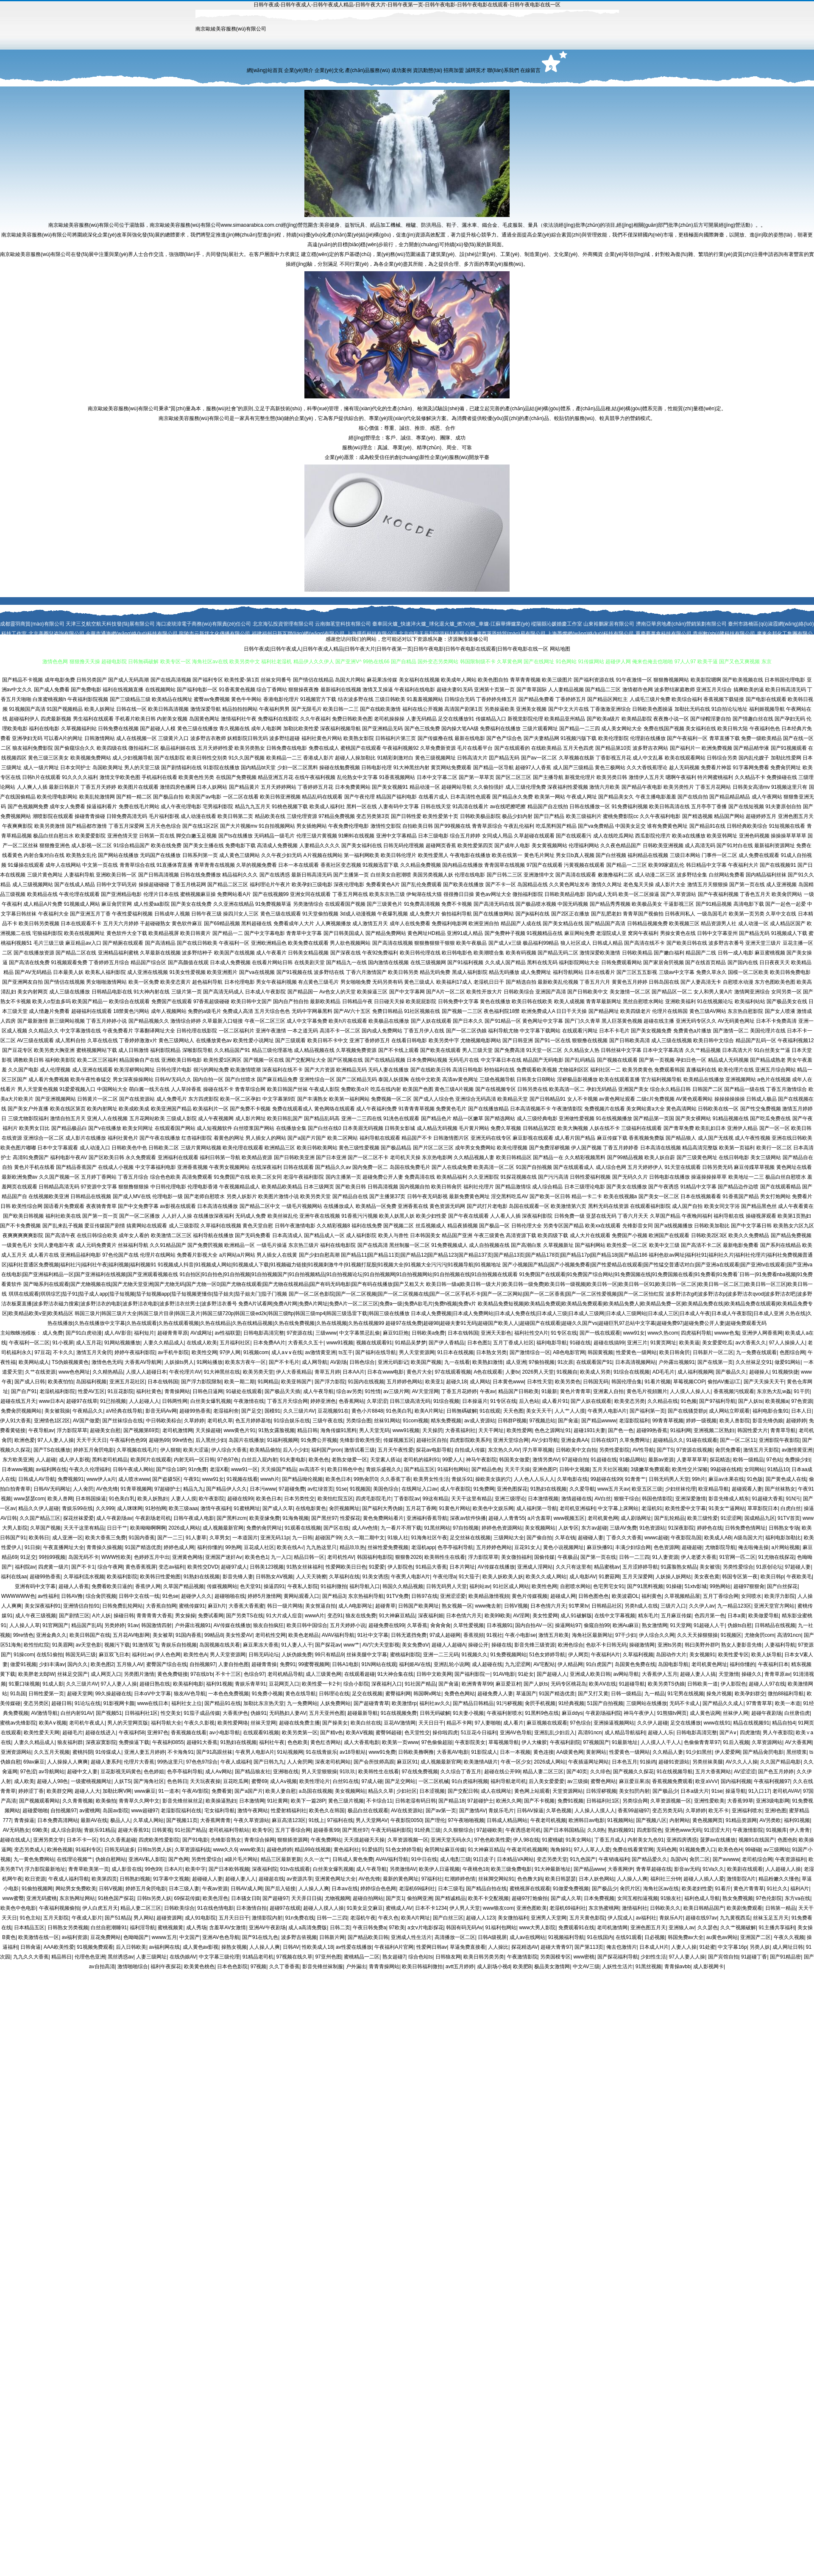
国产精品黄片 (244, 787)
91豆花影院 (121, 1391)
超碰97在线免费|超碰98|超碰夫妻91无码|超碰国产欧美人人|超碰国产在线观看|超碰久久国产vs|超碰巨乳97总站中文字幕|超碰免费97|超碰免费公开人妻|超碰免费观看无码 (576, 1323)
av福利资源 (75, 1937)
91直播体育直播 (174, 865)
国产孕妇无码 (790, 719)
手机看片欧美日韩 (135, 719)
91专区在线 (564, 1333)
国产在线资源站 (137, 1099)
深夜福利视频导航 (340, 729)
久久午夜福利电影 (660, 816)
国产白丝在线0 (324, 1128)
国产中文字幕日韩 (751, 1226)
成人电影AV (582, 1577)
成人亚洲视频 (781, 884)
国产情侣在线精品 (313, 680)
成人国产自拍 (687, 1206)
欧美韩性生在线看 (444, 1557)
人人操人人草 (24, 1625)
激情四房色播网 (177, 787)
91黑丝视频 (648, 1967)
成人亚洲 (516, 1362)
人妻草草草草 (692, 1460)
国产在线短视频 (746, 807)
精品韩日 (61, 1957)
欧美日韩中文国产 (251, 1001)
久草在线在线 (102, 1040)
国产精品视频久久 (148, 1021)
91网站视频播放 (122, 1343)
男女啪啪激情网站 (106, 982)
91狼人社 (397, 1538)
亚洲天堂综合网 (511, 1440)
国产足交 (251, 1411)
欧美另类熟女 (249, 748)
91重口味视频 (23, 1684)
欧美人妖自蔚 (659, 1157)
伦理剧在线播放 (648, 738)
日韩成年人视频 (172, 914)
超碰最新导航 (362, 1713)
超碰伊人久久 (196, 1596)
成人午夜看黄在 (796, 1206)
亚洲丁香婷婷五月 (369, 1040)
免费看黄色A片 (383, 884)
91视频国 (360, 1489)
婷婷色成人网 (179, 1547)
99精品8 (213, 1635)
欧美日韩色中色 (345, 1469)
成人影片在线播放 (85, 1138)
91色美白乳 (399, 1411)
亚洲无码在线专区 (491, 1138)
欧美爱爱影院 (90, 836)
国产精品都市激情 (86, 826)
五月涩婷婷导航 (640, 1567)
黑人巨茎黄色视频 (622, 1021)
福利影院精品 (165, 1050)
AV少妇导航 (545, 1440)
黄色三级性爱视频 (359, 1148)
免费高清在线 (419, 1177)
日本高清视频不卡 (530, 1109)
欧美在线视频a (620, 1196)
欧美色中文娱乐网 (493, 1508)
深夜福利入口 (386, 1684)
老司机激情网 (177, 1430)
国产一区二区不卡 (368, 1157)
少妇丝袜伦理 (680, 1489)
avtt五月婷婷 (460, 1967)
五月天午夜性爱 (395, 1450)
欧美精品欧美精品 (282, 1187)
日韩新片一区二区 (713, 1352)
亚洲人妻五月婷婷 (144, 1752)
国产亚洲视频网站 (55, 1099)
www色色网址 (74, 1372)
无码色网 (666, 1850)
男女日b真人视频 (575, 855)
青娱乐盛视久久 (383, 1469)
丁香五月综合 (133, 1177)
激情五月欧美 (553, 1635)
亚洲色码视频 (754, 836)
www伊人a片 (101, 1479)
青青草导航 (783, 1430)
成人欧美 (24, 1781)
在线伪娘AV (183, 1957)
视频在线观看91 (374, 1343)
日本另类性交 (299, 1499)
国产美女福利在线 (361, 845)
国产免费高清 (509, 1050)
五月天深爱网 (637, 1577)
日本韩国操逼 (90, 1499)
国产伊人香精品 (446, 1343)
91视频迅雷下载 (380, 865)
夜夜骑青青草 (101, 1206)
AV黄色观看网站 (694, 1099)
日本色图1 (479, 1343)
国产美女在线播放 (626, 1187)
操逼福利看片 (101, 807)
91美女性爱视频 (187, 972)
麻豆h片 (217, 1606)
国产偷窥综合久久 (74, 748)
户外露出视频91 (676, 1362)
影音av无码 (687, 1869)
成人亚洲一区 (67, 1538)
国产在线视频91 (778, 865)
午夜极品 (568, 1557)
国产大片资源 (319, 1070)
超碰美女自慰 (105, 1430)
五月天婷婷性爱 (215, 748)
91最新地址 (625, 1742)
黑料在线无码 (542, 962)
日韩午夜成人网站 (133, 1469)
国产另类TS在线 (244, 1616)
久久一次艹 (316, 1859)
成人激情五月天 (370, 923)
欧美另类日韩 (612, 777)
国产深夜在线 (345, 953)
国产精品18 (451, 1801)
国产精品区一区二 (672, 992)
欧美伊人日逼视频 (439, 1869)
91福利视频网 (282, 1440)
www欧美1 (252, 1850)
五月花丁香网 (421, 1508)
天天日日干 (431, 1723)
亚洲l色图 (775, 1811)
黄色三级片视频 (346, 1801)
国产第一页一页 (100, 1216)
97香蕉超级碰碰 (211, 1001)
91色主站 (30, 1918)
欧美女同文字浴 (722, 1206)
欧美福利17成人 (454, 982)
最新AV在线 (94, 1820)
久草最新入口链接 (222, 1021)
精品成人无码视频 (728, 1060)
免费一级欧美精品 (761, 738)
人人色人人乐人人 (534, 1479)
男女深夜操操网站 (133, 1079)
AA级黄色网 (569, 1752)
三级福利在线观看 (641, 1128)
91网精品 (268, 1382)
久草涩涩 (377, 1401)
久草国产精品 (665, 1216)
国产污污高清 (553, 1177)
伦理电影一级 (167, 1196)
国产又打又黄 (593, 1694)
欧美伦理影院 (613, 738)
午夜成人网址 (581, 797)
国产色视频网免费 (28, 807)
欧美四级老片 (635, 1011)
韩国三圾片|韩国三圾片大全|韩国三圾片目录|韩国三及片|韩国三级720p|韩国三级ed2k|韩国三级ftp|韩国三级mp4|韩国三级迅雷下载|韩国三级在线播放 (242, 1313)
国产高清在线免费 (29, 962)
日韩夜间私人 (680, 914)
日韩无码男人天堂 (669, 1479)
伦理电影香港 (202, 1187)
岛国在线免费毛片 (410, 1167)
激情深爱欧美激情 (600, 953)
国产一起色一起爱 (785, 904)
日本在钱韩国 (463, 1333)
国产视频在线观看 (617, 1060)
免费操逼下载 (134, 1742)
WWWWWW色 (18, 1596)
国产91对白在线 (734, 845)
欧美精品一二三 (284, 758)
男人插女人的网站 (265, 1138)
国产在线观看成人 (573, 1167)
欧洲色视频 (59, 1850)
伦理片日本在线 (161, 894)
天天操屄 (432, 1430)
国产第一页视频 (657, 1060)
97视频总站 (542, 1421)
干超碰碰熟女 (155, 923)
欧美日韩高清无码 (785, 690)
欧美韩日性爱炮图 (160, 1577)
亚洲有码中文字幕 (35, 1586)
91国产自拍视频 (534, 1167)
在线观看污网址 (580, 1031)
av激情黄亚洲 (320, 1352)
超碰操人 (759, 1372)
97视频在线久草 (294, 1957)
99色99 (153, 1869)
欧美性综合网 (27, 1206)
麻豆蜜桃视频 (770, 953)
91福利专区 (88, 1850)
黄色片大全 (419, 1372)
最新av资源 (661, 1460)
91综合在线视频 (631, 1372)
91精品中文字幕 (698, 1187)
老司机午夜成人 (87, 1723)
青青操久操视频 (104, 1547)
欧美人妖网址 (99, 709)
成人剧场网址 (636, 1518)
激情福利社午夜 (238, 719)
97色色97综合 (202, 1762)
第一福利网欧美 (361, 855)
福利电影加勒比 (783, 1538)
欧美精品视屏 (163, 933)
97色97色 (228, 1460)
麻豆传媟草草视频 (754, 1167)
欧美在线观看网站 (685, 758)
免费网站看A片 (234, 894)
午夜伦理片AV (185, 1372)
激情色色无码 (107, 1362)
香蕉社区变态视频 (341, 865)
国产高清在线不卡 (644, 943)
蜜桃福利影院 (405, 1655)
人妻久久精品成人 (163, 1343)
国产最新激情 (32, 1021)
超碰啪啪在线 (230, 1596)
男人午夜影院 (778, 1733)
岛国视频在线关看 (219, 1645)
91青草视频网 (135, 1489)
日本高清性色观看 (470, 797)
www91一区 (244, 1469)
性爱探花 (350, 1518)
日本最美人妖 (68, 972)
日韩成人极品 (761, 1099)
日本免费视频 (599, 1898)
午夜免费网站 (326, 1840)
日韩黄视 (162, 1830)
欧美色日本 (338, 1479)
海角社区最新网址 (592, 1635)
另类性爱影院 (614, 1450)
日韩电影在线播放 (669, 1177)
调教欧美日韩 (28, 1060)
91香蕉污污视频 (359, 1216)
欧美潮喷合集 (489, 953)
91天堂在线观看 (682, 1167)
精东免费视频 (446, 1421)
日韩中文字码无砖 (116, 884)
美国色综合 (386, 1489)
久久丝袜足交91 (754, 1362)
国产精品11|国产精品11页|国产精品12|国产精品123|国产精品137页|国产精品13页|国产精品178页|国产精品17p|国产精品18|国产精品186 (494, 1255)
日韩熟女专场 (784, 1528)
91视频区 (731, 1635)
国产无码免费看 (252, 1235)
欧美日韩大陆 (732, 729)
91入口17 (759, 1791)
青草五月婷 (327, 1372)
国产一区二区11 (738, 1440)
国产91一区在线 (553, 1040)
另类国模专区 (555, 1957)
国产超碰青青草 (371, 1703)
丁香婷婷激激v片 (138, 1040)
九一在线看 (457, 1362)
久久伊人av (702, 1606)
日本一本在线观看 (298, 865)
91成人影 (52, 1684)
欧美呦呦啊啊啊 (148, 1528)
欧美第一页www (400, 1742)
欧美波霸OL (625, 1596)
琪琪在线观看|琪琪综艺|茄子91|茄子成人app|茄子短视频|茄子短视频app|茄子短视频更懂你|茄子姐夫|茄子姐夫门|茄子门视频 (147, 1294)
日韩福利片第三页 (395, 738)
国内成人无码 (602, 894)
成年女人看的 (134, 1235)
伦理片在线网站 (158, 1255)
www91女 (633, 1333)
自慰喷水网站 (575, 1586)
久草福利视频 (638, 1655)
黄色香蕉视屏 (140, 1567)
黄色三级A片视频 (454, 1089)
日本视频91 (500, 1625)
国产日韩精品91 (548, 1099)
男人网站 (144, 1918)
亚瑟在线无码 (601, 1216)
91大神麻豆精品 (397, 1616)
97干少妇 (625, 1635)
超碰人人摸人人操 (323, 1908)
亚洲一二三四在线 (361, 1118)
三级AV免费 (623, 1528)
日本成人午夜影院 (265, 992)
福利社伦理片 (478, 1187)
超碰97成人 (234, 1567)
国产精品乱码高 (322, 1118)
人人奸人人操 (177, 1216)
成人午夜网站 (767, 797)
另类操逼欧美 (499, 709)
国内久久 (77, 1664)
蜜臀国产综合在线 (166, 1664)
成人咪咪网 (129, 1508)
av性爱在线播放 (354, 1947)
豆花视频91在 (333, 1411)
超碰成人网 (563, 1596)
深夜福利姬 (430, 1616)
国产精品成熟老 (768, 1060)
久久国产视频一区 (59, 1177)
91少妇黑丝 (699, 1752)
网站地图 (560, 649)
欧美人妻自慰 (280, 1791)
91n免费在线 (299, 1918)
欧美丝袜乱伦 (283, 1216)
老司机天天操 (405, 1157)
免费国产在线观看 (171, 1001)
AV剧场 (338, 1362)
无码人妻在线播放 (388, 1070)
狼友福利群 (70, 1742)
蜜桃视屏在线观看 (530, 1889)
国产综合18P (170, 1469)
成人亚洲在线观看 (92, 1070)
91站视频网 (290, 1752)
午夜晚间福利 (697, 1216)
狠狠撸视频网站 (671, 680)
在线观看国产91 (594, 1362)
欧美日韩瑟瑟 (560, 1879)
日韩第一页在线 (157, 836)
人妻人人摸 (183, 1499)
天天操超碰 (208, 1430)
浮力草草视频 (537, 1450)
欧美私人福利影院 (105, 972)
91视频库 (776, 1830)
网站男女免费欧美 (76, 1889)
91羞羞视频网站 (425, 699)
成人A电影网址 (355, 1606)
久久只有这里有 (573, 1567)
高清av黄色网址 (460, 1079)
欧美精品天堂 (512, 1099)
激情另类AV (545, 1460)
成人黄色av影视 (201, 1947)
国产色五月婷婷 (776, 1772)
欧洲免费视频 (717, 748)
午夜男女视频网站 (229, 1167)
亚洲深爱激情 (690, 1499)
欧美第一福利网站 (349, 1099)
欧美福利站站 (750, 1001)
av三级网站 (776, 1850)
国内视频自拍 (414, 1187)
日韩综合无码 (459, 699)
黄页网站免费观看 (451, 768)
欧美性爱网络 (232, 1723)
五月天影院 (56, 1918)
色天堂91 (250, 1586)
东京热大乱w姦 (774, 1391)
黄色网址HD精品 (426, 933)
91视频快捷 (785, 1372)
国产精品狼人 (681, 1138)
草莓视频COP (689, 1382)
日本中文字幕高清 (663, 1050)
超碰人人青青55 (506, 1518)
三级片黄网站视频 (201, 1148)
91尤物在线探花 (776, 1557)
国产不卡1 (83, 1567)
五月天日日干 (234, 1918)
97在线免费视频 (419, 1772)
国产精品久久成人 (722, 1703)
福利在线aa (14, 1577)
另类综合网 (635, 1801)
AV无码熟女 (16, 1830)
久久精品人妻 (667, 1752)
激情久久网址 (606, 884)
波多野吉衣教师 (208, 738)
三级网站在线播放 (646, 1703)
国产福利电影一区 (197, 690)
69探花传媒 (187, 1898)
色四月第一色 (709, 1616)
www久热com (662, 1333)
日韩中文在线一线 (139, 1596)
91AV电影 (504, 1674)
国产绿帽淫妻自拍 (710, 719)
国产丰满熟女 (312, 1099)
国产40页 (576, 1772)
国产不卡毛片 (284, 1362)
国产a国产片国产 (306, 1138)
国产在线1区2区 (200, 826)
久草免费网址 (634, 1440)
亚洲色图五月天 (796, 816)
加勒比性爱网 (786, 758)
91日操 (32, 1547)
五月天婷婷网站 (278, 787)
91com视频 (415, 1421)
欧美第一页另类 (746, 914)
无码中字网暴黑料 (312, 1011)
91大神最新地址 (553, 1869)
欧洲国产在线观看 (669, 1235)
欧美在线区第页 (68, 1109)
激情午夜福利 (216, 1508)
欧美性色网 (544, 1586)
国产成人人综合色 (433, 1099)
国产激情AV (472, 1811)
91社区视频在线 (422, 1011)
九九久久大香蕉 (31, 1957)
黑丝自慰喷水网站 (643, 1001)
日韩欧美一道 (702, 1684)
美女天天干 (539, 1411)
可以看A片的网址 (63, 738)
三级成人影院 (181, 1118)
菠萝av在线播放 (718, 1840)
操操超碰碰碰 (154, 884)
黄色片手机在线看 (34, 1167)
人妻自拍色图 (233, 1664)
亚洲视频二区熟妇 (714, 1430)
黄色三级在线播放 (197, 729)
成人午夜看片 (271, 953)
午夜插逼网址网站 (588, 1762)
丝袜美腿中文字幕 (366, 1655)
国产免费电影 (86, 690)
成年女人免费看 (67, 807)
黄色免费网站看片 (383, 1518)
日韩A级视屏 (492, 1937)
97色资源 (801, 1401)
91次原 (565, 1362)
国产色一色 (620, 1430)
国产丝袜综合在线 (122, 1421)
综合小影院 (356, 1684)
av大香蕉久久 (751, 1343)
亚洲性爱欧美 (709, 1801)
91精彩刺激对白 (395, 758)
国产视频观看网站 (39, 1801)
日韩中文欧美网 (434, 1674)
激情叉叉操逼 (377, 690)
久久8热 (596, 1830)
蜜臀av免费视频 (212, 699)
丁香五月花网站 (713, 787)
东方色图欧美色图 (775, 982)
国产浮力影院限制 (201, 1382)
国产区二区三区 (513, 777)
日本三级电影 (433, 836)
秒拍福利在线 (499, 1070)
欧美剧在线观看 (745, 1869)
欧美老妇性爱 (697, 1889)
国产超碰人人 (552, 1674)
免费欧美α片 (355, 1089)
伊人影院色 (400, 1567)
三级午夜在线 (327, 1421)
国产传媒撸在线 (435, 738)
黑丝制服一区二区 (409, 1245)
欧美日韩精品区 (514, 1157)
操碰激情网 (642, 1645)
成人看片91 (555, 1401)
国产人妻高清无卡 (700, 982)
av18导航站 (353, 1752)
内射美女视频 (172, 719)
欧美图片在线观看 (138, 787)
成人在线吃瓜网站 (613, 836)
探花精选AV (524, 1947)
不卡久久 (63, 1352)
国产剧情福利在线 (181, 768)
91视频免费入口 (697, 1850)
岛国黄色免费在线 (635, 1664)
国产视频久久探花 (633, 1772)
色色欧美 (297, 1742)
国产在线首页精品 (705, 962)
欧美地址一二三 (746, 1177)
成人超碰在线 (487, 1664)
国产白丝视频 (611, 855)
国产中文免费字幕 (138, 1206)
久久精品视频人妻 (474, 1157)
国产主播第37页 (387, 1196)
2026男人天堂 (538, 1372)
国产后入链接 (280, 1889)
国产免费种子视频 (505, 933)
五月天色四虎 (578, 748)
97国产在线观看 (545, 865)
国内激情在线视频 (388, 962)
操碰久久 (752, 1674)
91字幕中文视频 (171, 1879)
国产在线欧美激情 (380, 709)
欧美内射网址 (102, 1109)
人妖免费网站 (335, 1703)
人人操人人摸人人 (594, 1811)
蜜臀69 (259, 1781)
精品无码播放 (504, 972)
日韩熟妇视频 (135, 1879)
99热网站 (720, 1586)
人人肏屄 (83, 1489)
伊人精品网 (570, 1664)
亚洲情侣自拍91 (81, 1606)
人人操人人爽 (632, 1879)
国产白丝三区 (448, 1918)
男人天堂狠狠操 (319, 1772)
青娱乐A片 (671, 1918)
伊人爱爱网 (727, 1752)
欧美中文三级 (664, 1245)
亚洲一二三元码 (441, 1655)
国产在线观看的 (512, 748)
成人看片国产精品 (575, 1138)
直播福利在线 (701, 1070)
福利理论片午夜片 (270, 884)
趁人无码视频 (684, 768)
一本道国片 (245, 1538)
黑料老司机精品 (110, 1460)
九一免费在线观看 (756, 1352)
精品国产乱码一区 (756, 1040)
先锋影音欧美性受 (360, 1440)
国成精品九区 (759, 1518)
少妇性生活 (653, 1957)
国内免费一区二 (370, 1167)
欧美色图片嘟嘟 (18, 1148)
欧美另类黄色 (637, 1070)
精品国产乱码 (86, 1625)
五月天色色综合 (163, 826)
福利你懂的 (210, 1547)
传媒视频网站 (222, 1586)
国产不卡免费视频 (20, 1226)
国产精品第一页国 (653, 1118)
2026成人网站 (184, 1528)
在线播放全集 (291, 1128)
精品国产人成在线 (521, 923)
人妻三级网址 (151, 1957)
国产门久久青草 (582, 1021)
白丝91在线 (346, 1781)
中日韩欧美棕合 (163, 1421)
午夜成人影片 (87, 1918)
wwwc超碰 (656, 1538)
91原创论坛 (769, 1567)
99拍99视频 (52, 1557)
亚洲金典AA (574, 1440)
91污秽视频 (509, 1703)
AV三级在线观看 (35, 1040)
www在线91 (716, 1723)
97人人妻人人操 (55, 1440)
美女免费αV (415, 1645)
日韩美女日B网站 (535, 1079)
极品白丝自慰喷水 (785, 1177)
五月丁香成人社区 (513, 1343)
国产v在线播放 (104, 1128)
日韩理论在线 (334, 1694)
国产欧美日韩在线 (686, 943)
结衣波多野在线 (356, 699)
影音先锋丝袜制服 (322, 1967)
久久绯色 (600, 1772)
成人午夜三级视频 (35, 1616)
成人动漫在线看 (198, 816)
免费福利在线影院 (278, 719)
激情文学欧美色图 (120, 777)
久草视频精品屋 (682, 1596)
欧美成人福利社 (327, 807)
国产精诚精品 (450, 1898)
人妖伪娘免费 (297, 1655)
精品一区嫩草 (468, 1118)
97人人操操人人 (787, 1343)
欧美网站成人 (34, 1362)
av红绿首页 (320, 1489)
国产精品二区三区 (227, 884)
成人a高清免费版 (307, 1928)
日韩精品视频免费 (647, 923)
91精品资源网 (741, 1820)
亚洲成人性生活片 (411, 1937)
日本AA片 (354, 1372)
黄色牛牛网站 (246, 699)
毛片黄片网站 (474, 1128)
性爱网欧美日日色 (346, 1567)
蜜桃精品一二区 (361, 1957)
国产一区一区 (774, 1128)
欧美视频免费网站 (90, 758)
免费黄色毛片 (451, 1109)
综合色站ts (420, 1957)
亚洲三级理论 (510, 1499)
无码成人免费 (250, 1216)
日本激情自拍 (251, 1908)
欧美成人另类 (595, 1372)
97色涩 (28, 1772)
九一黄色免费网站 (34, 1859)
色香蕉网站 (351, 1401)
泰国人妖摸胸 (393, 1079)
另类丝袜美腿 (707, 1762)
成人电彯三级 (455, 1859)
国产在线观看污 (573, 836)
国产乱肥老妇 (606, 914)
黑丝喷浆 (796, 1752)
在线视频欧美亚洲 (48, 1196)
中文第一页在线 (100, 865)
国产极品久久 (731, 1372)
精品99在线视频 (313, 1850)
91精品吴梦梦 (410, 1343)
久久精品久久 (43, 1031)
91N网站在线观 (379, 1664)
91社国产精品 (419, 1684)
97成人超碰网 (444, 1635)
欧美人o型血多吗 (51, 1001)
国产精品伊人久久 (226, 1489)
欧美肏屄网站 (787, 894)
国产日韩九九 (269, 1762)
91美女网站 (578, 1840)
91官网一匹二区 (737, 1557)
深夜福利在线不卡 (282, 1070)
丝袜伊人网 (735, 1713)
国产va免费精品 (596, 826)
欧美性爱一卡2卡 (321, 1684)
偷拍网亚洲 (419, 1898)
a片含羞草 (539, 1518)
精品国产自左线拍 (547, 807)
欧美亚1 (434, 1382)
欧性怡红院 (36, 1645)
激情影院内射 (267, 1918)
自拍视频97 (202, 1664)
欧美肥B (522, 1967)
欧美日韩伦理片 (398, 855)
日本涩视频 (432, 1791)
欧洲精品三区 (280, 1148)
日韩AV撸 (72, 1596)
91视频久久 (474, 1655)
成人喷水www (134, 1479)
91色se (170, 1596)
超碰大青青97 (556, 1947)
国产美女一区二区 (658, 1196)
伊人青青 (799, 1830)
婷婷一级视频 (701, 1421)
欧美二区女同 (266, 1177)
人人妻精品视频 (566, 690)
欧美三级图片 (557, 680)
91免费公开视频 (319, 1440)
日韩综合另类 (722, 758)
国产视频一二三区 (462, 1011)
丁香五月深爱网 (126, 826)
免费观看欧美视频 (536, 1070)
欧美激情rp (404, 1703)
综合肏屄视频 (101, 1596)
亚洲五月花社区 (127, 1382)
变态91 (335, 1616)
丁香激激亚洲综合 (610, 709)
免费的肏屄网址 (264, 1528)
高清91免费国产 (31, 1157)
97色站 (774, 1460)
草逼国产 (526, 1694)
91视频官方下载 (318, 699)
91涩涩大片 (717, 1830)
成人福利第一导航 (536, 1508)
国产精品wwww (598, 1421)
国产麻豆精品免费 (277, 1079)
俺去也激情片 (621, 1947)
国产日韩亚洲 (517, 1040)
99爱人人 (452, 1460)
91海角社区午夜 (429, 1538)
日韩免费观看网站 (621, 962)
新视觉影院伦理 (525, 719)
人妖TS (122, 1781)
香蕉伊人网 (148, 1586)
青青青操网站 (384, 1967)
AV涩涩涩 (744, 1772)
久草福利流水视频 (84, 1577)
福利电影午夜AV (68, 1157)
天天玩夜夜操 (205, 1781)
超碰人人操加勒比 (355, 758)
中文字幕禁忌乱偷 (359, 1333)
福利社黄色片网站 (321, 738)
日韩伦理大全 (526, 1226)
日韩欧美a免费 (428, 1333)
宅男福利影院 (218, 807)
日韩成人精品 (607, 943)
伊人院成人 (620, 1918)
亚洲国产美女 (633, 1089)
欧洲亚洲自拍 (483, 923)
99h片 (698, 1479)
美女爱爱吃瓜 (717, 1343)
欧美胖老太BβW (36, 1674)
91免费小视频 (267, 1694)
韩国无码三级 (80, 1655)
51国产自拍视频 (605, 1703)
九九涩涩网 (517, 1664)
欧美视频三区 (684, 923)
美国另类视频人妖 (433, 875)
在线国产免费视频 (236, 777)
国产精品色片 (436, 1118)
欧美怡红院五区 (335, 1499)
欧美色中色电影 (18, 1908)
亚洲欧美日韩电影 (181, 1060)
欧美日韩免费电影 (790, 972)
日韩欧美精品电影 (564, 894)
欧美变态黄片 (175, 982)
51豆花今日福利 (479, 1733)
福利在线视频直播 (123, 690)
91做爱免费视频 (571, 1889)
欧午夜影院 (211, 1499)
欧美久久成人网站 (546, 1577)
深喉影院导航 (197, 1050)
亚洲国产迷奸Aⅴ (223, 1557)
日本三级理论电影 (584, 1187)
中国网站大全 (112, 1089)
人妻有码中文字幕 (398, 807)
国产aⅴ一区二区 (539, 758)
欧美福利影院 (122, 1577)
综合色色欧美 (165, 1177)
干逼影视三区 (678, 904)
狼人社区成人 (575, 943)
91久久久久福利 (80, 777)
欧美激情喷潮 (245, 1070)
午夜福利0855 (168, 1742)
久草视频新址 (558, 1245)
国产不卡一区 (500, 884)
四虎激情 (750, 1733)
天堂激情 (729, 1674)
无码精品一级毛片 (274, 836)
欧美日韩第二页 (235, 816)
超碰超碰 (692, 1547)
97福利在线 (340, 1820)
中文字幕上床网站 (618, 1508)
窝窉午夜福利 (643, 933)
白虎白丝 (791, 1508)
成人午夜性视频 (752, 1138)
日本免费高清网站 (57, 1820)
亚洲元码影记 (393, 1362)
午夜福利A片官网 (393, 1947)
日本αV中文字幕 (152, 1694)
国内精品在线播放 (462, 865)
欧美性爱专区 (733, 1655)
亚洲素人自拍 (608, 1391)
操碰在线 (501, 1645)
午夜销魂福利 (614, 1859)
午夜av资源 (215, 1889)
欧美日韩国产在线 (90, 1635)
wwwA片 (314, 1616)
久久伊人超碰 (652, 1723)
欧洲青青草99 (477, 1684)
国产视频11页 (181, 1820)
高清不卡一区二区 (340, 1031)
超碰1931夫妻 (589, 1430)
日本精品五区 (29, 1928)
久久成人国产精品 (505, 962)
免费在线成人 (324, 748)
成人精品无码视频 (437, 1128)
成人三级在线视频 (671, 1040)
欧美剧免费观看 (744, 1908)
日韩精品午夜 (357, 1001)
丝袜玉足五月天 (771, 1918)
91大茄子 (469, 1577)
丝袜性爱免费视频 (388, 1547)
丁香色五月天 (755, 894)
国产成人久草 (277, 1508)
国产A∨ (728, 1733)
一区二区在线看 (241, 797)
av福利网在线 (51, 1469)
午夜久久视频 (789, 1937)
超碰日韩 (61, 1703)
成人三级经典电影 (537, 1118)
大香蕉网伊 (620, 1869)
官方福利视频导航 (661, 1079)
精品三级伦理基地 (272, 1050)
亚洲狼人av (681, 1928)
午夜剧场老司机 (153, 1518)
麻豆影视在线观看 (533, 1138)
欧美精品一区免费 (376, 1206)
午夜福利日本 (773, 1664)
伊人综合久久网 (657, 1635)
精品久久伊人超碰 (38, 1508)
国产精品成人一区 (324, 1235)
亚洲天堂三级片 (763, 943)
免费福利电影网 (449, 923)
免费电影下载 (240, 845)
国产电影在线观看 (766, 699)
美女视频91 (702, 1655)
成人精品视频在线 (314, 1050)
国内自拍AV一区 (533, 1625)
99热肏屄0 (365, 1479)
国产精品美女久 (616, 797)
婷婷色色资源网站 (502, 1528)
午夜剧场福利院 (603, 1713)
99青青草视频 (667, 1421)
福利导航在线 (729, 1216)
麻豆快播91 (600, 1547)
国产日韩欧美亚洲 (294, 1157)
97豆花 (42, 1352)
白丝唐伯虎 (797, 1713)
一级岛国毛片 (712, 914)
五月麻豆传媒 (676, 1616)
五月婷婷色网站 (404, 1382)
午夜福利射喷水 (504, 1713)
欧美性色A (195, 1655)
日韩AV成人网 (246, 1889)
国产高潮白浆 (526, 1245)
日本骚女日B (245, 1898)
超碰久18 (456, 1382)
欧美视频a (777, 1401)
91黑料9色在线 (542, 1713)
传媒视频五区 (398, 1440)
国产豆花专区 (17, 1050)
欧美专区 (262, 1830)
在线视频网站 (160, 690)
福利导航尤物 (503, 1031)
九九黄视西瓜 (735, 1918)
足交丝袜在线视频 (470, 1538)
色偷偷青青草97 (702, 1742)
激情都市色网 (637, 690)
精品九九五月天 (252, 807)
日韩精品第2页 (539, 1128)
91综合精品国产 (132, 845)
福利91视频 (219, 1684)
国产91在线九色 (260, 1937)
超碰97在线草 (81, 1401)
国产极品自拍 (168, 797)
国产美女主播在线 (203, 845)
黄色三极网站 (610, 768)
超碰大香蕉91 (133, 1830)
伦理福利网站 (584, 845)
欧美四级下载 (553, 1235)
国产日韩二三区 (504, 875)
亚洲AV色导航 (516, 1733)
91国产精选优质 (143, 1547)
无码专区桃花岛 (568, 1684)
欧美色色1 (256, 1557)
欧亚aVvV (706, 1781)
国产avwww (726, 1859)
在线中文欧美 (425, 1079)
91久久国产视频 (247, 758)
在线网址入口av (419, 1489)
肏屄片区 (630, 1889)
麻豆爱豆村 (508, 1684)
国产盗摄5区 (166, 1479)
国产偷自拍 (539, 1538)
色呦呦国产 (136, 1937)
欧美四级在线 (112, 748)
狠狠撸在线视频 (590, 1040)
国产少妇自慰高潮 (319, 1255)
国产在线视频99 (271, 894)
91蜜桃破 (552, 1840)
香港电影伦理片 (281, 699)
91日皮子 (483, 1859)
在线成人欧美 (202, 1343)
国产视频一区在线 (263, 1060)
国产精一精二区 (134, 797)
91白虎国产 (599, 1664)
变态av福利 (171, 1567)
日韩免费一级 (569, 1216)
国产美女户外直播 (28, 1109)
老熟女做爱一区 (349, 1460)
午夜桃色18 (475, 1869)
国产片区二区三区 (433, 1148)
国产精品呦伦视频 (302, 1479)
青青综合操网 (259, 1840)
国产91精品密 (785, 1957)
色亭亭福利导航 (455, 1547)
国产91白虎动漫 (84, 1333)
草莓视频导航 (503, 1742)
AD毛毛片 (663, 1372)
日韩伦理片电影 (174, 1070)
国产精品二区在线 (76, 953)
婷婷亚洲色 (323, 1401)
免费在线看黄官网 (633, 1850)
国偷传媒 (544, 1557)
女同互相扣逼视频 (637, 1898)
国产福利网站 (590, 1245)
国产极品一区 (494, 1226)
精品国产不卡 (416, 1138)
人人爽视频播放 (333, 923)
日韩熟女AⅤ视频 (274, 1577)
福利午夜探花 (166, 1967)
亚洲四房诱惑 (681, 1840)
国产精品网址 (603, 1011)
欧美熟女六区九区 (793, 1226)
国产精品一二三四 (579, 729)
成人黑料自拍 (70, 1040)
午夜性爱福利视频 (132, 914)
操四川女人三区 (241, 914)
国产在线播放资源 (34, 953)
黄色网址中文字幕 (542, 1021)
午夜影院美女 (470, 1742)
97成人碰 (371, 1781)
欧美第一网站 (550, 797)
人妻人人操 (684, 1947)
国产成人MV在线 (132, 1196)
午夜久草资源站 (251, 1820)
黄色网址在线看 (794, 1167)
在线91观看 (628, 1937)
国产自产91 (24, 1391)
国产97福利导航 (717, 1401)
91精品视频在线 (731, 1118)
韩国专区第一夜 (740, 1577)
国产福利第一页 (647, 1411)
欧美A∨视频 (53, 1723)
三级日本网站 (685, 855)
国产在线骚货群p (687, 1411)
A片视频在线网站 (323, 855)
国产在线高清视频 (171, 680)
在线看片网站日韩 (272, 962)
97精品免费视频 (336, 816)
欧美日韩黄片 (195, 933)
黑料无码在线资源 (608, 1206)
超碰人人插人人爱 (703, 1879)
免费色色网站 (459, 1694)
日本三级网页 (319, 1187)
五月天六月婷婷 (121, 923)
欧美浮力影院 (779, 1596)
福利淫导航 (142, 1928)
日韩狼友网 (448, 1957)
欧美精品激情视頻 (488, 1596)
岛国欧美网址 (107, 768)
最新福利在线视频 (341, 690)
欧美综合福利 (687, 699)
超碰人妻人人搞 (698, 1674)
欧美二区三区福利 (97, 1060)
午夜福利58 (132, 1733)
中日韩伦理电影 (168, 1187)
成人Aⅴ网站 (218, 1772)
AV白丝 (602, 1499)
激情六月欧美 (604, 787)
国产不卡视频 (539, 1801)
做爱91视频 (23, 1664)
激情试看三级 (359, 1450)
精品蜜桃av (607, 1567)
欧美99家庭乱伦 (666, 865)
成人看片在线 (43, 1255)
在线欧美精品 (546, 748)
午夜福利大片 (743, 865)
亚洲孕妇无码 (27, 738)
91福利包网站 (453, 1469)
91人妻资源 (665, 1557)
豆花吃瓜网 (235, 1781)
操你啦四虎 (445, 1733)
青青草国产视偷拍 (643, 914)
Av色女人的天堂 (337, 992)
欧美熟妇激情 (487, 1362)
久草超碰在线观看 (534, 836)
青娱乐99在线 (77, 1508)
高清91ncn (789, 1635)
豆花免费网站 (105, 1937)
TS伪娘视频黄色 (70, 1362)
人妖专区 (568, 1528)
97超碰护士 (167, 1489)
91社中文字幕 (372, 1635)
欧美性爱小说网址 (253, 1040)
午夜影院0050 (406, 1820)
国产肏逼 (568, 1421)
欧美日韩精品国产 (703, 1908)
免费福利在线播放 (500, 729)
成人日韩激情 (133, 1050)
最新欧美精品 (325, 1001)
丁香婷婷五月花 (315, 787)
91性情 (373, 1391)
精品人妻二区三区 (543, 1772)
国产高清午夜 (60, 1235)
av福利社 (646, 1918)
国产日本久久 (468, 1021)
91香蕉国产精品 (740, 1196)
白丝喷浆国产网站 (254, 1128)
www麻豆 (145, 1791)
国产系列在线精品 (780, 1245)
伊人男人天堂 (464, 1908)
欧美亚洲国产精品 (171, 1109)
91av (133, 1625)
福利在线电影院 (338, 1245)
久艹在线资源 (40, 1372)
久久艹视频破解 (738, 1928)
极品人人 (120, 1820)
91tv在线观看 (295, 1869)
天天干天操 (517, 1469)
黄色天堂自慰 (258, 1226)
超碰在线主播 (659, 1021)
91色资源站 (652, 1528)
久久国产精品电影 (780, 1762)
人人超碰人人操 (783, 1869)
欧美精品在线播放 (703, 1079)
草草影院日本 (762, 1508)
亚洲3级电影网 (772, 1801)
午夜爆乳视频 (392, 914)
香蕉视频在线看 (188, 1733)
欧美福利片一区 (211, 1109)
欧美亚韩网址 (722, 836)
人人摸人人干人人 (661, 1742)
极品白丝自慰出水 (53, 836)
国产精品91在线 (707, 826)
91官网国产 (55, 1625)
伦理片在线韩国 (670, 1011)
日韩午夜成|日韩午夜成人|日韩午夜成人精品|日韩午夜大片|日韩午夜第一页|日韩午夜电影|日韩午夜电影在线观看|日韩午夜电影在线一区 (396, 649)
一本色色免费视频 (228, 1694)
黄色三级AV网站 (707, 1011)
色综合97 (254, 1674)
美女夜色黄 (706, 1577)
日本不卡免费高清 (776, 1021)
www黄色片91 (239, 1430)
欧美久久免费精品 (748, 1235)
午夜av (488, 1391)
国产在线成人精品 (74, 884)
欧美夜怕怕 (60, 1382)
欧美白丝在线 (366, 1723)
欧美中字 (195, 1869)
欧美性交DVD (202, 1567)
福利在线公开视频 (422, 709)
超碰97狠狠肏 (748, 1586)
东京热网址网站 (77, 1898)
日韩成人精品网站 (507, 1820)
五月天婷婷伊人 (645, 1167)
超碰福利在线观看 (91, 1011)
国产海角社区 (149, 1781)
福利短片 (144, 1333)
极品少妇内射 (517, 816)
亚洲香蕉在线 (413, 1206)
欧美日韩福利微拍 (422, 1967)
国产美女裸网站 (693, 1118)
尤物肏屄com (759, 1635)
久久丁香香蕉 (284, 1967)
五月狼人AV (130, 1664)
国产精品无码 (754, 933)
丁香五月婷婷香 (620, 1148)
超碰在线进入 (100, 1733)
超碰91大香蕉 (202, 1742)
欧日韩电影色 (457, 953)
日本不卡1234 (431, 1908)
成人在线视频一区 (136, 738)
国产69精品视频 (222, 923)
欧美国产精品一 (90, 1001)
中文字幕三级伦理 (219, 1957)
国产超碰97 (275, 1898)
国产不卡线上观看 (398, 1050)
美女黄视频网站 (549, 845)
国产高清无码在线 (494, 904)
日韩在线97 (604, 1440)
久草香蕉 (417, 1625)
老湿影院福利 (634, 1421)
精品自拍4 (783, 1723)
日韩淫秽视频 (601, 1791)
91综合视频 (446, 1401)
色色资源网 (666, 1547)
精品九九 (193, 1489)
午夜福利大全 (53, 914)
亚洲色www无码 (683, 1830)
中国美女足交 (630, 826)
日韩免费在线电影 (286, 748)
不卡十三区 (228, 1674)
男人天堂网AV (371, 1820)
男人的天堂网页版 (127, 1723)
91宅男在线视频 (685, 1694)
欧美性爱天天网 (41, 1733)
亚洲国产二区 (755, 1937)
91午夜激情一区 (634, 680)
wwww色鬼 (726, 1333)
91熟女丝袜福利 (305, 1567)
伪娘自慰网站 (110, 1859)
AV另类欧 (770, 1820)
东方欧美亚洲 (18, 1460)
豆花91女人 (527, 1547)
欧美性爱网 (519, 1430)
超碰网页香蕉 (441, 845)
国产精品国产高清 (605, 923)
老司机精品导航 (285, 1674)
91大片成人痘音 (284, 1616)
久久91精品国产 (168, 1245)
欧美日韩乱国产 (285, 1118)
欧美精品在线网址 (172, 699)
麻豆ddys (572, 1713)
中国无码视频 (573, 904)
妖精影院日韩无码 (247, 738)
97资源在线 (299, 1333)
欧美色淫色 (215, 1898)
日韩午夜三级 (206, 914)
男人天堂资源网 (417, 1352)
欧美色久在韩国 (327, 1811)
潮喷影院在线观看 (53, 816)
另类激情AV (403, 1869)
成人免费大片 (425, 914)
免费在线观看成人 (292, 1109)
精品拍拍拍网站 (240, 709)
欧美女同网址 (138, 1128)
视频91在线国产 (757, 1840)
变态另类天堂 (552, 1859)
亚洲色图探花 (512, 1489)
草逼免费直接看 (467, 1947)
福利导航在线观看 (380, 1138)
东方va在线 (798, 1898)
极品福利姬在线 (178, 748)
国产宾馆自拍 (723, 1957)
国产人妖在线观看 (431, 1021)
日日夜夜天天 (774, 962)
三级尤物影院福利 (28, 1118)
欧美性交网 (204, 1352)
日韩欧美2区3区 (709, 1235)
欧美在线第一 (507, 855)
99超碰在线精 (725, 1469)
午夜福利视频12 (796, 1040)
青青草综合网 (250, 1089)
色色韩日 (177, 1781)
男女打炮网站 (775, 1196)
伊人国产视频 (586, 1148)
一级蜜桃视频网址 (91, 1781)
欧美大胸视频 (573, 1128)
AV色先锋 (107, 1489)
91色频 (689, 1401)
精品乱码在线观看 (322, 797)
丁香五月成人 (609, 1840)
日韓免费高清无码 (126, 816)
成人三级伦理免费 (525, 787)
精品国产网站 (729, 816)
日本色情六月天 (548, 1606)
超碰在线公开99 (502, 1772)
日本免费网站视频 (427, 1060)
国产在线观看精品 (780, 1187)
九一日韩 (302, 1538)
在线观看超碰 (359, 1674)
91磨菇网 (609, 1577)
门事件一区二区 (719, 855)
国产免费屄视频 (205, 1245)
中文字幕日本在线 (501, 1060)
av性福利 (48, 1596)
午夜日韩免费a (369, 1928)
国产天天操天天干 (764, 1382)
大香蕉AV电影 (452, 1752)
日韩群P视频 (512, 1421)
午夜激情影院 (567, 1109)
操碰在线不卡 (218, 1089)
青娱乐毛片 (501, 1811)
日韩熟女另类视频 (67, 1928)
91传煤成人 (108, 1752)
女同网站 (754, 1469)
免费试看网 (210, 1616)
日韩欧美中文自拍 (576, 1450)
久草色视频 (558, 1811)
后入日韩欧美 (131, 1947)
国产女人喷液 (780, 1011)
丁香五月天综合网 (287, 1401)
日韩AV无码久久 (173, 1079)
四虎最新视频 (56, 719)
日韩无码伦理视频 (403, 845)
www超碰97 (144, 1811)
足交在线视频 (367, 1694)
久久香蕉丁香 (395, 1479)
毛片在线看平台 (475, 748)
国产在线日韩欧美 (197, 943)
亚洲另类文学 (48, 1840)
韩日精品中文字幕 (706, 865)
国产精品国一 (302, 992)
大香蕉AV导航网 (143, 1362)
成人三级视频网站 (32, 884)
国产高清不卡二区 (701, 1245)
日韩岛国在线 (664, 982)
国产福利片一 (685, 748)
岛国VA (678, 1859)
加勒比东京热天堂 (263, 1703)
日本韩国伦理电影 (784, 680)
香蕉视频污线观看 (734, 1391)
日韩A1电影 (345, 1664)
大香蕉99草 (740, 1801)
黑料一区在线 (361, 807)
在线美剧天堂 (309, 962)
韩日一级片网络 (285, 1606)
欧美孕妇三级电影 (312, 884)
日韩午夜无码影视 (427, 1196)
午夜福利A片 (605, 1655)
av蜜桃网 (89, 1811)
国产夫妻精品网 (541, 738)
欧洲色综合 (570, 1645)
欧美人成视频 (569, 1001)
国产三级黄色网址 (697, 1157)
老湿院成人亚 (611, 933)
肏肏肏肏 (440, 1625)
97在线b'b (201, 1674)
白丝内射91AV (77, 1713)
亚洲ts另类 (670, 1645)
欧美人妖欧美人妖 (502, 1577)
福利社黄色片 (123, 1138)
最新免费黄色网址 (469, 1196)
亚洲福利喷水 (747, 1811)
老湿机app (423, 1547)
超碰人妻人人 (240, 1879)
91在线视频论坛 (715, 1001)
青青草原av (777, 1674)
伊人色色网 (168, 1655)
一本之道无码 (302, 1031)
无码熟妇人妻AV (287, 1713)
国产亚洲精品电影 (121, 894)
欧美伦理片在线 (736, 1070)
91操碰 (674, 1586)
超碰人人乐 (660, 1733)
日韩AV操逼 (530, 1811)
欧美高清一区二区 (494, 1167)
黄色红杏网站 (325, 1742)
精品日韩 (307, 1430)
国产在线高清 (372, 1245)
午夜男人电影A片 (607, 1411)
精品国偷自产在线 (139, 1060)
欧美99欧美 (497, 1616)
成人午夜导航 (318, 1391)
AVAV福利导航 (338, 1635)
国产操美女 (335, 1723)
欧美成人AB (717, 1538)
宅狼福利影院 (47, 933)
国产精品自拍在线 (486, 1889)
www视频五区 (569, 1518)
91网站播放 (210, 1362)
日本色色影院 (232, 1967)
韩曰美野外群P (702, 1645)
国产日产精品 (549, 816)
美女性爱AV (239, 1635)
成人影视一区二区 (91, 845)
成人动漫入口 (95, 1148)
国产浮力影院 (330, 1382)
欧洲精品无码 (351, 1070)
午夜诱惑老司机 (523, 1830)
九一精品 (654, 1694)
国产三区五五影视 (636, 972)
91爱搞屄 (372, 1850)
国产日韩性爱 (406, 816)
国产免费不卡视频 (250, 1109)
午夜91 (191, 1479)
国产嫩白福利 (669, 953)
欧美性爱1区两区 (223, 1060)
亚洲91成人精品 (465, 933)
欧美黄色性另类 (196, 777)
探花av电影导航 (434, 1450)
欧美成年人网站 (459, 680)
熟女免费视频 (737, 1898)
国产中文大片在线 (568, 709)
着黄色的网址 (229, 1138)
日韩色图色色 (593, 1596)
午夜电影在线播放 (470, 855)
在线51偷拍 (49, 1655)
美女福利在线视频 (419, 680)
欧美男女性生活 (431, 1479)
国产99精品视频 (625, 1157)
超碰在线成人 (15, 1840)
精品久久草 (380, 1791)
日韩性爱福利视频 (590, 1177)
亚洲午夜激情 (271, 1031)
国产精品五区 (419, 1469)
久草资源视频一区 (670, 1801)
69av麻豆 (34, 1762)
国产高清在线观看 (575, 875)
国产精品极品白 (69, 1128)
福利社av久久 (434, 1703)
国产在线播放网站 (493, 914)
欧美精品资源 (257, 1157)
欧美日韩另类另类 (483, 1957)
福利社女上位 (186, 1703)
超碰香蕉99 (326, 1830)
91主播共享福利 (776, 1928)
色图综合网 (792, 1352)
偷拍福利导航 (456, 914)
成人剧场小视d (493, 1967)
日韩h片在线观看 (41, 777)
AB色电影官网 (569, 1352)
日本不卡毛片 (614, 1031)
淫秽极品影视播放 (577, 1079)
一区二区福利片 (236, 1031)
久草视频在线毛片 (137, 1450)
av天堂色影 (89, 1645)
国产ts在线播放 (235, 836)
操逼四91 (274, 1586)
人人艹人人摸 (570, 1411)
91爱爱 (377, 1567)
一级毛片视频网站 (302, 1206)
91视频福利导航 (566, 1937)
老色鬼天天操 (638, 884)
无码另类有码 (387, 982)
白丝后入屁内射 (259, 1460)
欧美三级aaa (183, 1508)
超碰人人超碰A (449, 1645)
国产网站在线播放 (118, 855)
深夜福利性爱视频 (567, 787)
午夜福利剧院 (565, 1742)
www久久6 (225, 1850)
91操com (24, 1655)
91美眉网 (62, 1645)
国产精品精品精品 (729, 797)
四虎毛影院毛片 (373, 1499)
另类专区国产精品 (563, 1226)
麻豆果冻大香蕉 (261, 1645)
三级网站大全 (508, 1538)
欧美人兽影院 (734, 1421)
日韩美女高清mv (751, 787)
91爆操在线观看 (26, 865)
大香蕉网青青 (215, 1820)
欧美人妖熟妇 (152, 1499)
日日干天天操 (571, 1011)
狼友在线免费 (361, 1616)
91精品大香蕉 (430, 1567)
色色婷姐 (154, 1772)
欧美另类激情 (49, 826)
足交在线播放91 (456, 719)
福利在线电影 (44, 729)
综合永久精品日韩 (670, 1089)
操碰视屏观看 (761, 1216)
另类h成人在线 (641, 1606)
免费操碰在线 (782, 777)
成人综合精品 (547, 1187)
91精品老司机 (258, 1957)
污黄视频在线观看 (584, 865)
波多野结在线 (329, 972)
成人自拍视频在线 (489, 1245)
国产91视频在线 (294, 972)
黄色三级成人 (419, 982)
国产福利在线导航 (375, 1352)
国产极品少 (665, 1791)
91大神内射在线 (152, 992)
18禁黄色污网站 (131, 1011)
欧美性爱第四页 (475, 845)
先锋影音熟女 (226, 1840)
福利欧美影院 (60, 1060)
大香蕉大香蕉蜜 (246, 1606)
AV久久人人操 (741, 1762)
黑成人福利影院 (470, 972)
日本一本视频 (515, 1752)
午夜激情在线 (249, 1401)
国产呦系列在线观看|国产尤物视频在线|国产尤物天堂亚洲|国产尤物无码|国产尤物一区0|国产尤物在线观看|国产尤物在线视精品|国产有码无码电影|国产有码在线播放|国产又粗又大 (224, 1284)
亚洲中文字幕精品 (396, 836)
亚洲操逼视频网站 (614, 1723)
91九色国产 (583, 1859)
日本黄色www (508, 1382)
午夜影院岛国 (686, 1538)
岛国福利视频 (91, 1382)
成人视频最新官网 (223, 1528)
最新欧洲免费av (20, 1177)
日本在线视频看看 (700, 1196)
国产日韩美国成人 (343, 933)
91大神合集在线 (395, 1674)
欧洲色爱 (24, 1440)
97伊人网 (230, 1352)
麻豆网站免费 (579, 933)
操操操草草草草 (788, 836)
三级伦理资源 (302, 816)
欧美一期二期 (239, 1382)
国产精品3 (334, 1596)
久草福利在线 (344, 1577)
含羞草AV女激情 (227, 1928)
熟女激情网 (654, 1625)
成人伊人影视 (74, 1460)
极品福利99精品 (541, 943)
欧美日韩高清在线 (669, 807)
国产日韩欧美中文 (587, 992)
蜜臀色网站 (603, 1781)
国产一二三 (170, 1538)
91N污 (793, 1499)
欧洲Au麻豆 (626, 1625)
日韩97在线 (424, 1596)
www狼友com (498, 1908)
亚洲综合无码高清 (475, 1099)
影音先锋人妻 (238, 1577)
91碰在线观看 (701, 1440)
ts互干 (346, 1352)
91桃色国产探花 (116, 1898)
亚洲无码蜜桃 (41, 1898)
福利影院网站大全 (579, 962)
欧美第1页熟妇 (794, 1216)
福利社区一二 (605, 1070)
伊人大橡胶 (534, 1742)
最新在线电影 (469, 738)
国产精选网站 (500, 1118)
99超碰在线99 (606, 1479)
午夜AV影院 (195, 1791)
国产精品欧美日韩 (368, 1937)
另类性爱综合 (738, 1567)
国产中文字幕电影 (264, 933)
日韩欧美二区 (163, 1148)
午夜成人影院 (324, 1089)
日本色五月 (624, 1762)
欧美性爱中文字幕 (685, 1508)
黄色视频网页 (707, 1820)
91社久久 (777, 1889)
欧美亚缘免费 (264, 1518)
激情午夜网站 (252, 1811)
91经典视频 (571, 1703)
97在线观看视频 (453, 1372)
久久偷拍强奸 (488, 787)
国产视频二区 (398, 1226)
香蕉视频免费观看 (672, 1781)
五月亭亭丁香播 (709, 807)
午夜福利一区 (234, 943)
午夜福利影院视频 (87, 699)
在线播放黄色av (214, 1040)
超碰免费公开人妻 (382, 1177)
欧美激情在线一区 (38, 1937)
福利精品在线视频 (647, 855)
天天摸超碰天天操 (364, 1840)
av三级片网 (396, 1391)
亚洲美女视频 (531, 709)
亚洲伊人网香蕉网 (762, 1333)
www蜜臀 (13, 1898)
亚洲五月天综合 (714, 690)
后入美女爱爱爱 (546, 1781)
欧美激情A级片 (481, 1762)
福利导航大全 (166, 1723)
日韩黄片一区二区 (97, 1099)
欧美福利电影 (188, 1684)
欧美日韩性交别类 (207, 758)
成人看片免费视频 (48, 1079)
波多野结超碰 (284, 738)
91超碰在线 (603, 1460)
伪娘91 (258, 1713)
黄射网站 (596, 1752)
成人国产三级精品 (573, 768)
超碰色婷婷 (279, 1850)
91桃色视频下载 (290, 807)
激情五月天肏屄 (94, 1352)
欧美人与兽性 (393, 1235)
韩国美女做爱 (514, 1460)
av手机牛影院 (173, 1352)
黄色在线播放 (495, 1001)
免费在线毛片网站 (139, 807)
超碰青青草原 (172, 1333)
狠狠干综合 (626, 1499)
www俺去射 (488, 1606)
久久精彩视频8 (333, 1226)
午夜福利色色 (765, 729)
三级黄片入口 (173, 738)
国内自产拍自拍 (291, 1001)
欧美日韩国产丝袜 (287, 1089)
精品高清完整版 (700, 1148)
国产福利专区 (207, 680)
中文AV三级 (586, 1967)
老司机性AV (340, 1557)
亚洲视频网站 (740, 1079)
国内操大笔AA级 (460, 729)
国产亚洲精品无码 (382, 729)
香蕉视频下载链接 (723, 699)
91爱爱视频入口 (77, 1089)
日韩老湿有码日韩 (415, 1801)
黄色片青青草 (575, 1391)
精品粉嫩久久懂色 (778, 1879)
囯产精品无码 (504, 758)
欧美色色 (319, 1460)
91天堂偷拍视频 (320, 914)
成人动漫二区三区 (655, 875)
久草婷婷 (194, 1421)
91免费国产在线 (232, 1177)
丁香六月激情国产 (366, 972)
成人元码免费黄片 (96, 1245)
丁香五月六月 (595, 982)
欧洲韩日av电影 (587, 1820)
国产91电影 (195, 1840)
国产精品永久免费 (512, 797)
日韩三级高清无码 (410, 1401)
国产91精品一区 (503, 1021)
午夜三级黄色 (489, 1235)
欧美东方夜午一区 (245, 1362)
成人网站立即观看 (729, 1411)
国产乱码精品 (580, 1060)
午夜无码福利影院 (391, 1830)
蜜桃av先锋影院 (18, 1723)
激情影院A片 (741, 1879)
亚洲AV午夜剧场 (267, 1928)
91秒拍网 (155, 1508)
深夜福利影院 (537, 1216)
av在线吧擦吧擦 (508, 807)
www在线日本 (152, 1703)
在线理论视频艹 (74, 1859)
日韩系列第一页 (200, 855)
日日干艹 (117, 1528)
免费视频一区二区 (391, 1099)
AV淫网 (521, 1616)
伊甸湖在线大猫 (424, 894)
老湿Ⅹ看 (219, 1469)
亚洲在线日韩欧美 (792, 1138)
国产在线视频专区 (495, 1089)
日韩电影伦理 (376, 768)
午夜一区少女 (516, 1762)
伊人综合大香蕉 (229, 1450)
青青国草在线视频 (504, 865)
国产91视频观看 (789, 748)
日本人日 (801, 1411)
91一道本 (168, 1791)
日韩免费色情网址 (745, 1528)
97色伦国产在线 (120, 1255)
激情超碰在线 (576, 1499)
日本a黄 (737, 1616)
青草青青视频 (525, 680)
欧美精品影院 (637, 719)
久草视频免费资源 (356, 1050)
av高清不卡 (312, 1469)
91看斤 (722, 1889)
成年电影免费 (60, 680)
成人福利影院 (361, 1235)
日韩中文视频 (574, 1469)
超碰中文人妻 (82, 1772)
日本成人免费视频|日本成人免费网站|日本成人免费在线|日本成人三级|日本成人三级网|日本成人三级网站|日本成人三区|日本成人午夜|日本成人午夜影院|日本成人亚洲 (597, 1313)
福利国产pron (326, 1450)
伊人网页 (578, 1655)
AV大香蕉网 (798, 1742)
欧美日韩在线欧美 (532, 1001)
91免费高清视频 (422, 904)
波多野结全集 (692, 875)
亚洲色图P (544, 1469)
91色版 (755, 1479)
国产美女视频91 (390, 787)
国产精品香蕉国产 (76, 1167)
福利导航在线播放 (213, 1235)
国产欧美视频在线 (742, 680)
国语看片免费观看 (64, 1206)
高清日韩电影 (467, 1070)
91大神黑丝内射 (411, 768)
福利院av (25, 1567)
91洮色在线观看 (401, 1118)
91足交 (28, 1557)
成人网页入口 (106, 1674)
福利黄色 (651, 1596)
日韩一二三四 (634, 1557)
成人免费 (52, 1333)
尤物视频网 (337, 1898)
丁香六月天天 (633, 1216)
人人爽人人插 (32, 787)
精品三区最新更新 (281, 1859)
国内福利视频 (736, 1781)
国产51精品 (118, 1918)
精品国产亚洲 (457, 1235)
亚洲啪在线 (285, 1772)
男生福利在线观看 (93, 719)
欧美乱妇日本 (710, 1128)
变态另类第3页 (373, 816)
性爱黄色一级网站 (636, 1352)
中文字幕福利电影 (155, 1167)
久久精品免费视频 (420, 865)
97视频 (258, 1967)
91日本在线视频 (455, 1352)
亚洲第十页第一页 (494, 690)
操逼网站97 (568, 1625)
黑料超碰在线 (256, 923)
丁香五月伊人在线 (424, 1031)
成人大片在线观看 (590, 1235)
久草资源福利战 (192, 1850)
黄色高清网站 (681, 1109)
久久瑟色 (707, 1928)
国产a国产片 (248, 1791)
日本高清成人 (287, 1235)
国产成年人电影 (512, 845)
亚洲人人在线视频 (107, 1118)
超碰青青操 (264, 1664)
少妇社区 (406, 1791)
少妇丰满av (52, 1664)
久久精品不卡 (750, 777)
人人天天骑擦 (311, 1577)
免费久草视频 (506, 1128)
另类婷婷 (114, 1625)
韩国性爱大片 (752, 1430)
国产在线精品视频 (385, 1060)
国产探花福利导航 (617, 1957)
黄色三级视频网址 (435, 758)
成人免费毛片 (171, 1099)
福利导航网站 (568, 972)
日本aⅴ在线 (345, 1889)
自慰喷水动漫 (738, 982)
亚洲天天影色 (496, 1333)
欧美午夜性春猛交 (90, 1079)
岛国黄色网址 (204, 719)
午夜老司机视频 (548, 1820)
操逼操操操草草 (709, 1177)
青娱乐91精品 (99, 1830)
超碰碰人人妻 (207, 1879)
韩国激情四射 (156, 1625)
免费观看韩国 (669, 1070)
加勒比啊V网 (117, 1791)
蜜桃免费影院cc (620, 816)
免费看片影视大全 (197, 1255)
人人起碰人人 (144, 1401)
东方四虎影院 (203, 1099)
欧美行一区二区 (774, 1148)
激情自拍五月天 (68, 1118)
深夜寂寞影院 (101, 1742)
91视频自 (567, 1372)
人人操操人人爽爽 (67, 1762)
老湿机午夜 (363, 1918)
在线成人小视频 (116, 1167)
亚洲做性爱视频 (576, 1118)
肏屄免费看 (728, 1450)
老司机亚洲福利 (577, 1508)
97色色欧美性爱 (492, 1840)
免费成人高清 (238, 1011)
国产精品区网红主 (607, 699)
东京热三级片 (303, 1245)
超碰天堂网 (79, 1694)
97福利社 (431, 1879)
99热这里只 (170, 1762)
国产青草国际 (531, 690)
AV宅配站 (544, 1664)
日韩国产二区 (707, 1089)
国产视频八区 (651, 1820)
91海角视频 (295, 1518)
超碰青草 (385, 1606)
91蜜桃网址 (246, 1508)
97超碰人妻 (798, 1567)
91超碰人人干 (709, 1625)
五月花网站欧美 (147, 1118)
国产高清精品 (160, 943)
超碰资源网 (169, 1918)
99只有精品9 (329, 1655)
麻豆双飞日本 (114, 1655)
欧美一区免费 (143, 982)
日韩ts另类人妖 (154, 1850)
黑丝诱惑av (121, 1957)
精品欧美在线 (270, 816)
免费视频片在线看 (604, 1109)
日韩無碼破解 (461, 1411)
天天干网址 (491, 1430)
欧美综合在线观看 (129, 1001)
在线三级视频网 (428, 962)
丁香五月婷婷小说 (106, 1021)
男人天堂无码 (374, 1430)
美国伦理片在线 (768, 1031)
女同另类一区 (786, 992)
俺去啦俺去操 (753, 1547)
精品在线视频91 (751, 1723)
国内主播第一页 (343, 1177)
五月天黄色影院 (587, 1918)
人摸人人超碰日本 (146, 1372)
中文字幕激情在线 (80, 1031)
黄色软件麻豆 (187, 923)
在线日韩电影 (734, 1157)
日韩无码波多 (119, 1850)
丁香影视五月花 (613, 758)
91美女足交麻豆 (365, 1908)
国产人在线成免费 (452, 1167)
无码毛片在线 (464, 1060)
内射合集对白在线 (44, 855)
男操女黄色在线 (678, 933)
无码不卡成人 (684, 1703)
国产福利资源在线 (594, 680)
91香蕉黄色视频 (237, 690)
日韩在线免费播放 (200, 875)
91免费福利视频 (629, 807)
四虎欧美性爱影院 (159, 1840)
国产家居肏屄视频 (663, 962)
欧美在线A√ (290, 1547)
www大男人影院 (537, 1928)
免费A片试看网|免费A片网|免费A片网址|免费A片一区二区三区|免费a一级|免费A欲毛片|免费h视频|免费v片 (357, 1304)
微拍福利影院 (528, 894)
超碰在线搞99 (609, 1343)
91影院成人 (484, 1752)
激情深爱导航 (205, 709)
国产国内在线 (743, 962)
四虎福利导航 (696, 1333)
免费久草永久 (711, 972)
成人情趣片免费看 (49, 1011)
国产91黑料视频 (645, 1586)
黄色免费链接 (172, 1674)
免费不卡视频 (456, 904)
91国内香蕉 (142, 1538)
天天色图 (513, 1411)
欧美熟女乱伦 (81, 855)
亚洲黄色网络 (187, 1557)
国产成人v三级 (504, 943)
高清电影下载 (748, 904)
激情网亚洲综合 (752, 992)
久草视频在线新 (576, 758)
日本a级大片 (694, 1791)
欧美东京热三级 (387, 894)
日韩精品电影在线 (112, 992)
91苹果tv (579, 1606)
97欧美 (396, 1928)
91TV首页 (789, 1518)
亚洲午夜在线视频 (319, 1216)
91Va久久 (713, 1869)
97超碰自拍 (575, 1460)
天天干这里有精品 (471, 1499)
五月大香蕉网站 (713, 1772)
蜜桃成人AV (399, 1908)
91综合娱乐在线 (291, 1421)
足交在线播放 (685, 1723)
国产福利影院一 (472, 1674)
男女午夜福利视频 (276, 982)
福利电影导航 (551, 1343)
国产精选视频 (697, 816)
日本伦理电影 (239, 982)
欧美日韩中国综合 (307, 1625)
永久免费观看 (140, 1157)
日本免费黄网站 (353, 787)
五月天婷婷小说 (347, 1625)
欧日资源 (35, 1879)
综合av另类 (349, 1391)
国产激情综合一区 (530, 1352)
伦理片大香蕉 (139, 1762)
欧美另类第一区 (300, 1733)
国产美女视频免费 (651, 1031)
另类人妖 (760, 1947)
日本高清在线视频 (660, 1148)
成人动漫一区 (753, 923)
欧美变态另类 (629, 1401)
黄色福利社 (346, 1850)
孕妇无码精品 (601, 1089)
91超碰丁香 (754, 1957)
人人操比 (498, 1947)
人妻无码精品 (421, 719)
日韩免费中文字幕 (458, 1001)
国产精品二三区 (603, 690)
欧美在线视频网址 (84, 933)
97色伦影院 (769, 1898)
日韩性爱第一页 (46, 1694)
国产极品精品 (396, 1148)
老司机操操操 (389, 719)
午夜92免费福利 (380, 953)
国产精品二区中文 (260, 1206)
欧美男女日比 (34, 1128)
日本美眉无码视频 (363, 1128)
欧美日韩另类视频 (39, 923)
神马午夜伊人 (639, 1713)
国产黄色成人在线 (786, 1479)
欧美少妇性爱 (431, 1216)
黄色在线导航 (300, 1694)
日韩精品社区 (606, 1606)
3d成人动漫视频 (358, 914)
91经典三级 (427, 1830)
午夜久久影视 (199, 1723)
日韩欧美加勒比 (712, 1226)
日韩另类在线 (532, 1089)
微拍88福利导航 (786, 1694)
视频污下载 (117, 1645)
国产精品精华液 (751, 748)
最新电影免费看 (740, 1245)
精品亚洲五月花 (275, 777)
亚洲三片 (637, 1343)
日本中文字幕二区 (437, 777)
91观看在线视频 (302, 1528)
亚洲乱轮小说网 (451, 1664)
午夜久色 (388, 1918)
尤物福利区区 (573, 1070)
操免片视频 (719, 1694)
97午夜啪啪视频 (466, 1820)
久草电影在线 (572, 1479)
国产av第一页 (441, 1811)
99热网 (233, 1547)
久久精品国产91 (232, 1050)
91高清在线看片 (470, 807)
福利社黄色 (149, 1391)
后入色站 (529, 1401)
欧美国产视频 (426, 1362)
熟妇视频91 (621, 1830)
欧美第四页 (104, 1879)
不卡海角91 (180, 1752)
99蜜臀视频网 (313, 1664)
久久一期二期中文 (364, 1538)
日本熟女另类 (491, 1352)
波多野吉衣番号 (726, 943)
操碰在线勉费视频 (339, 768)
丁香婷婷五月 (570, 699)
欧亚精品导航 (713, 1489)
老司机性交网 (270, 1635)
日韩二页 (340, 1928)
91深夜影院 (681, 1528)
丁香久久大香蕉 (624, 1538)
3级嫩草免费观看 (650, 1469)
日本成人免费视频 (230, 962)
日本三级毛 (450, 1889)
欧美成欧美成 (134, 1109)
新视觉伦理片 (580, 777)
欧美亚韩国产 (296, 1382)
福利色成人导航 (702, 1898)
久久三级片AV (299, 1411)
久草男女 (219, 1538)
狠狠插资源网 (292, 1840)
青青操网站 (177, 1391)
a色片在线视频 (774, 1079)
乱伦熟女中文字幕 (357, 777)
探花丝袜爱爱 (78, 1518)
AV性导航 (643, 1450)
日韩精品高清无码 (59, 1187)
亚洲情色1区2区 (52, 1421)
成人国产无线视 (715, 1138)
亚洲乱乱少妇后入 (554, 1733)
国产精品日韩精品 (473, 1703)
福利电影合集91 (771, 1411)
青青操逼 (24, 1820)
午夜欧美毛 (799, 1577)
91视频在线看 (241, 1479)
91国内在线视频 (366, 1382)
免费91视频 (570, 1801)
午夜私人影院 (302, 1586)
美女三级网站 (765, 1157)
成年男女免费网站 (475, 1148)
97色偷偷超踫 (436, 1742)
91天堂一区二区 (544, 1050)
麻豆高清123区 (289, 1820)
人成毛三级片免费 (650, 699)
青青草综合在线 (137, 865)
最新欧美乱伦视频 (558, 982)
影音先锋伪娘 (768, 1421)
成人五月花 (88, 1343)
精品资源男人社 (718, 923)
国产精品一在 (548, 1157)
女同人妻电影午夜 (53, 1245)
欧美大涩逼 (196, 1450)
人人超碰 (46, 1460)
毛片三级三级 (48, 943)
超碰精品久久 (668, 1440)
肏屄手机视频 (540, 1703)
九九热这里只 (321, 1547)
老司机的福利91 (421, 1460)
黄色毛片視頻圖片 (647, 1391)
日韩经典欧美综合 (747, 826)
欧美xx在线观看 (603, 1226)
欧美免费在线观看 (308, 943)
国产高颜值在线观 (188, 962)
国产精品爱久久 (649, 1859)
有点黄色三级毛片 (318, 982)
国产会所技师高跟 (374, 1762)
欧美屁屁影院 (421, 1001)
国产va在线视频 (257, 972)
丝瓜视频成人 (430, 1226)
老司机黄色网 (603, 1518)
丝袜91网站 (387, 1421)
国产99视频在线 (452, 826)
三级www (326, 1333)
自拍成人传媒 (469, 1450)
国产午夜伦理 (359, 797)
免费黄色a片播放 (692, 1031)
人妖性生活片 (617, 1967)
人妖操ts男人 (179, 1362)
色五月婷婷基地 (253, 1421)
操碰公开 (478, 1645)
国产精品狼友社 (252, 1772)
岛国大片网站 (350, 680)
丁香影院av (407, 1499)
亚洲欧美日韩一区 (116, 875)
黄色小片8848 (367, 1411)
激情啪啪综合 (132, 1967)
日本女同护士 (75, 768)
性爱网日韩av (431, 1947)
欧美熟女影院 (358, 738)
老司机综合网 (757, 1859)
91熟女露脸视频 (276, 1430)
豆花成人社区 (259, 1547)
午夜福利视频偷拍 (59, 1908)
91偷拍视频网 (37, 1889)
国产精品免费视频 (791, 1235)
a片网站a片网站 (237, 1255)
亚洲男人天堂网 (548, 1918)
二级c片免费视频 (655, 1099)
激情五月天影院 (761, 1450)
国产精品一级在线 (744, 1089)
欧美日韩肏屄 (446, 1187)
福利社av (142, 1655)
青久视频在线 (234, 729)
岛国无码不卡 (83, 1557)
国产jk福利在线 (533, 914)
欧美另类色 (567, 1382)
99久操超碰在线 (113, 1694)
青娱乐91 (462, 1479)
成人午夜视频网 (216, 1118)
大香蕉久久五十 (305, 1343)
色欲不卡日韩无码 (606, 1645)
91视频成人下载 (789, 933)
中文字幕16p (732, 1947)
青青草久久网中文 (139, 1801)
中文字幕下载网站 (540, 1031)
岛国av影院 (115, 1811)
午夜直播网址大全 (63, 1547)
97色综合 (580, 1723)
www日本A (51, 1401)
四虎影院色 (649, 1830)
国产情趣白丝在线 (753, 719)
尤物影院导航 (720, 1547)
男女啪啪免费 (355, 982)
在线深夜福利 (266, 1167)
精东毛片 (648, 1616)
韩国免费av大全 (686, 1937)
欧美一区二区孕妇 (240, 1099)
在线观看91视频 (261, 1733)
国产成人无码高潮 (128, 680)
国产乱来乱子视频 (62, 1226)
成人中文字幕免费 (307, 1021)
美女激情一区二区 (630, 992)
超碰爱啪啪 (35, 1811)
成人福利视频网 (695, 1372)
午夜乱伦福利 (519, 826)
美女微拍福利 (516, 1557)
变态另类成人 (29, 1850)
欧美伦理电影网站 (57, 797)
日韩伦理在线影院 (196, 1031)
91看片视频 (657, 1382)
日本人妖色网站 (596, 1879)
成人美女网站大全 (621, 729)
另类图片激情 (139, 1674)
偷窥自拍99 (597, 1625)
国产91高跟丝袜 (214, 1752)
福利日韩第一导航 (220, 1157)
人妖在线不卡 (604, 1128)
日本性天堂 (539, 1382)
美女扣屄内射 (634, 1791)
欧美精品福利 (452, 1177)
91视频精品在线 (545, 933)
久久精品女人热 (581, 1050)
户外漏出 (356, 1967)
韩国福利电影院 (375, 1557)
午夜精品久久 (87, 1411)
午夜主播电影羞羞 (656, 797)
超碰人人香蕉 (74, 1586)
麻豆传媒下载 (612, 1138)
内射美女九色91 (645, 1840)
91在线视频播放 (614, 1118)
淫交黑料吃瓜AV (509, 1196)
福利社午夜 (271, 1742)
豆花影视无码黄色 (120, 1772)
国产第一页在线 (747, 884)
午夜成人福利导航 (68, 1879)
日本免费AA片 (269, 1343)
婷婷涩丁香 (31, 1791)
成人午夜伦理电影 (181, 807)
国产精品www (589, 1869)
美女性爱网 (545, 1616)
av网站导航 (626, 1674)
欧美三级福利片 (584, 816)
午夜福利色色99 (128, 1440)
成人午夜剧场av (114, 1518)
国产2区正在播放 (570, 914)
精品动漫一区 (425, 787)
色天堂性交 (417, 1733)
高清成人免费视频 (277, 845)
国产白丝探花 (782, 1586)
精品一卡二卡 (586, 1196)
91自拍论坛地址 (729, 709)
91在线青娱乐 (321, 1752)
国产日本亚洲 (331, 1157)
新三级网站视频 (67, 1021)
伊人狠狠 (170, 1450)
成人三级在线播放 (69, 992)
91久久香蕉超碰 (118, 1840)
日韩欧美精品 (637, 953)
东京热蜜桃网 (603, 1908)
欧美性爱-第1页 (241, 680)
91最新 (549, 1391)
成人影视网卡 (708, 1967)
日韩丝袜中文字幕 (621, 1050)
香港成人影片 (318, 758)
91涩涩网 (731, 1518)
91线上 (316, 1820)
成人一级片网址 (41, 768)
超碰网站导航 (456, 787)
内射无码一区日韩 (194, 1460)
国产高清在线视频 (392, 943)
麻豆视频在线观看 (547, 1723)
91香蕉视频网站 (397, 777)
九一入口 (281, 1557)
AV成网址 (201, 1333)
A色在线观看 (488, 1372)
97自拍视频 (466, 1528)
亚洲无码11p (274, 1538)
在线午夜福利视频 (315, 777)
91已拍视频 (113, 1401)
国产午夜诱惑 (663, 1187)
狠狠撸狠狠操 (133, 1187)
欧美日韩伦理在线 (420, 953)
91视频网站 (620, 1820)
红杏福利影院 (196, 1138)
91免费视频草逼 (273, 904)
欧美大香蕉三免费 (105, 1538)
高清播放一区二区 (455, 1937)
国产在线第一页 (715, 1362)
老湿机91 (651, 1508)
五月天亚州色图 (327, 1713)
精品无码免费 (435, 972)
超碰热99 (159, 1440)
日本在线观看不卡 (81, 923)
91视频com (256, 1352)
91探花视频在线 (518, 1177)
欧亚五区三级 (647, 1489)
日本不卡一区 (82, 1840)
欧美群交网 (59, 1791)
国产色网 (178, 1859)
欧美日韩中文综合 (713, 1040)
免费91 (287, 1664)
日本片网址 (462, 1567)
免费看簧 (222, 1791)
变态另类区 (36, 1703)
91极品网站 (632, 1460)
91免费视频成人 (449, 1245)
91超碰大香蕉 (767, 1499)
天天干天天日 (91, 1440)
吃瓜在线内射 (386, 1089)
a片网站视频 (786, 1547)
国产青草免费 (678, 1128)
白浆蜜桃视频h (49, 699)
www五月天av (613, 1489)
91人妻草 (196, 1538)
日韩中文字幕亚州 (717, 933)
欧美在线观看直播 (619, 1079)
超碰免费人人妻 (495, 1694)
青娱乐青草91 (250, 1684)
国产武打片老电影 (487, 1206)
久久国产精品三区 (40, 1518)
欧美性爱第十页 (440, 816)
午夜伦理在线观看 (79, 894)
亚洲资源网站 (16, 1752)
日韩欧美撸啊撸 (416, 1752)
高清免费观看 (197, 1177)
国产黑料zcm (231, 1518)
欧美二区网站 (342, 1138)
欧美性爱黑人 (433, 855)
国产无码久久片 (630, 1177)
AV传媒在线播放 (496, 1567)
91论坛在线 (87, 1703)
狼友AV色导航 (190, 1694)
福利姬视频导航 (767, 709)
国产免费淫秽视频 (549, 1148)
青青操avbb (677, 1967)
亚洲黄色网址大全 (335, 1879)
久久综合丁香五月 (460, 1772)
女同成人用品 (497, 836)
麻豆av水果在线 (726, 1479)
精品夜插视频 (462, 1226)
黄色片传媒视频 (529, 1596)
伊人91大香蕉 (15, 1421)
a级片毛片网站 (241, 1859)
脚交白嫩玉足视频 (196, 836)
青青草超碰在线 (654, 1869)
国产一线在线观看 (600, 1333)
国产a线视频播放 (673, 1226)
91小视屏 (62, 1343)
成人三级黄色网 (323, 1674)
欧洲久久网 (508, 1801)
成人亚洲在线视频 (147, 972)
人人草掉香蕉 (186, 1089)
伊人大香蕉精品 (294, 1372)
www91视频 (339, 1343)
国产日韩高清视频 (158, 875)
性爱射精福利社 (289, 1811)
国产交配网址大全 (305, 1060)
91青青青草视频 (417, 1109)
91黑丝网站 (437, 1528)
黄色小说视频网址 (563, 1547)
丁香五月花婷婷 (459, 1391)
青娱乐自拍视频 (179, 1645)
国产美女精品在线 (563, 923)
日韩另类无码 (717, 1167)
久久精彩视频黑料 (585, 1157)
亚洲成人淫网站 (535, 1567)
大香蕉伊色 (235, 1713)
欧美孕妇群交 (750, 1694)
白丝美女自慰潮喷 (391, 875)
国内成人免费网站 (382, 1031)
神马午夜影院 (481, 1460)
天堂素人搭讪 (385, 1460)
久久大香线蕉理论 (647, 768)
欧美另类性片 (678, 787)
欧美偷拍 (106, 1801)
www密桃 (583, 1957)
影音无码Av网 (161, 1411)
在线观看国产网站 (175, 1128)
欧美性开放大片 (484, 992)
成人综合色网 (611, 1167)
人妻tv (512, 1372)
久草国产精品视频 (183, 1586)
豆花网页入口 (284, 1684)
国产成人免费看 (52, 690)
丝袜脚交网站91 (496, 1879)
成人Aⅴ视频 (283, 1781)
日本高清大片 (737, 1050)
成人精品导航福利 (625, 1733)
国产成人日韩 (29, 1382)
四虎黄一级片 (53, 1567)
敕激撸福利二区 (615, 875)
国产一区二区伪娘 (466, 1031)
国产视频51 (109, 1713)
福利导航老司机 (508, 1781)
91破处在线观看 (244, 1391)
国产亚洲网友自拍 (22, 982)
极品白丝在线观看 (368, 1811)
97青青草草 (759, 1703)
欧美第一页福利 (737, 1148)
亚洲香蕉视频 (192, 1167)
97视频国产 (596, 1742)
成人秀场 (196, 1928)
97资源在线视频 (694, 1450)
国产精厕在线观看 (123, 943)
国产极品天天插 (282, 1391)
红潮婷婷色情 (460, 1879)
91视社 (494, 1635)
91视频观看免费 (69, 962)
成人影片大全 (670, 884)
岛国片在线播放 (246, 1440)
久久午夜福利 (315, 719)
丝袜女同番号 (276, 680)
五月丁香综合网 (721, 1596)
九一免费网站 (302, 1703)
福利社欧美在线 (63, 1216)
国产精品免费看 (536, 699)
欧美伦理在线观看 (243, 1148)
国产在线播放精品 (488, 1109)
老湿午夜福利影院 (303, 1177)
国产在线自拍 (692, 797)
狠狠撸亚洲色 (54, 845)
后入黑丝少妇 (210, 1440)
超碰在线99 (240, 1499)
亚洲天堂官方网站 (774, 1606)
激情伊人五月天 (646, 777)
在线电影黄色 (310, 1508)
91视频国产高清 (27, 709)
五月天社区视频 (610, 1469)
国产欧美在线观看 (440, 1050)
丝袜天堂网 (263, 1723)
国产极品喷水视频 (536, 904)
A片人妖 (101, 1616)
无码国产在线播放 (160, 855)
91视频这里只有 (789, 787)
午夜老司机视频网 (527, 1850)
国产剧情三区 (74, 1616)
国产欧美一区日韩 (550, 1196)
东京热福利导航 (366, 1596)
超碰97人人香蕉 (533, 768)
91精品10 (778, 1469)
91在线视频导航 (675, 1772)
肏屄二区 (699, 1859)
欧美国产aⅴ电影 (203, 797)
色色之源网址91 (553, 1430)
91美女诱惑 (375, 1577)
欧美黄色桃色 (199, 1967)
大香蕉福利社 (460, 1430)
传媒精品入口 (491, 719)
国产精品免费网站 (385, 933)
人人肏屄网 (299, 1762)
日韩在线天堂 (436, 807)
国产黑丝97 (324, 1518)
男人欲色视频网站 (350, 943)
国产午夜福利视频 (718, 894)
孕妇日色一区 (691, 1060)
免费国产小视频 (629, 1235)
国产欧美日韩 (350, 1187)
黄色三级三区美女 (48, 758)
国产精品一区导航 (493, 768)
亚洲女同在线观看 (310, 894)
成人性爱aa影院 (152, 904)
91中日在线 (424, 1859)
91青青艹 (635, 1479)
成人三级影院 (184, 1226)
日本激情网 (252, 1801)
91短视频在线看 (787, 826)
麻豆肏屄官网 (116, 904)
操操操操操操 (729, 1099)
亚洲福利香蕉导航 (427, 1518)
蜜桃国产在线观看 (360, 748)
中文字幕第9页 (279, 1099)
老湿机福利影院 (57, 1391)
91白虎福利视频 (470, 1781)
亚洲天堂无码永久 (451, 1840)
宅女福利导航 (219, 1811)
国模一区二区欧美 (748, 972)
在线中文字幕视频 (614, 1616)
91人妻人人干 (296, 1645)
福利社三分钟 (665, 1879)
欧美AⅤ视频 (359, 1733)
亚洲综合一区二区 (43, 1138)
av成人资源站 (479, 1421)
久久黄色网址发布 (569, 884)
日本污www (263, 1489)
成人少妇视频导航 (132, 758)
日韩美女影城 (400, 1128)
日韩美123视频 (267, 1567)
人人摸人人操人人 (690, 1391)
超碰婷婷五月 (761, 816)
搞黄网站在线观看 (146, 1226)
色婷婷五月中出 (152, 1557)
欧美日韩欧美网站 (317, 1148)
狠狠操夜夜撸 (303, 690)
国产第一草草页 (476, 777)
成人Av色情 (365, 1528)
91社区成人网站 (511, 1586)
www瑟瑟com (29, 1499)
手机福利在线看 (159, 777)
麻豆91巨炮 (396, 1333)
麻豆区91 (407, 1762)
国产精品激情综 (513, 1187)
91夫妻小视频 (468, 1713)
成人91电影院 (200, 1918)
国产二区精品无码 (356, 1079)
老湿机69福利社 (417, 1889)
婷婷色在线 (709, 1528)
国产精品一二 (227, 933)
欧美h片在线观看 (348, 1021)
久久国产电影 (23, 1070)
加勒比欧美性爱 (301, 729)
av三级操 (577, 1781)
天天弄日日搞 (306, 1898)
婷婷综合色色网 (378, 1889)
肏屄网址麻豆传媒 (444, 1850)
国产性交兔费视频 (760, 1109)
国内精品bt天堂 (258, 768)
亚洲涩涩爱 (453, 1596)
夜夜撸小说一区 (671, 719)
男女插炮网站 (311, 826)
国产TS (665, 1450)
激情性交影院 (386, 826)
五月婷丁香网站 (99, 1177)
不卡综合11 (379, 1801)
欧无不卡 (718, 1811)
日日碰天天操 (389, 1001)
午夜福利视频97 (772, 1781)
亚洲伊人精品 (742, 1128)
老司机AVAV (786, 1791)
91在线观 (489, 1411)
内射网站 (679, 1820)
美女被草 (163, 1635)
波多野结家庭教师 (674, 690)
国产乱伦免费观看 (421, 884)
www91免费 (381, 1752)
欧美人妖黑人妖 (397, 1216)
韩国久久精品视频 (402, 1586)
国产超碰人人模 (158, 729)
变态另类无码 (667, 1811)
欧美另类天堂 (315, 1196)
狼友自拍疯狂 (268, 1625)
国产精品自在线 (350, 1196)
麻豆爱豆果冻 (634, 1781)
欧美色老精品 (303, 1635)
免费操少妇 (797, 1460)
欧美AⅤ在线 (602, 1684)
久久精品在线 (662, 1401)
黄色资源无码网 (447, 1206)
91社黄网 (277, 1801)
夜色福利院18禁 (502, 1011)
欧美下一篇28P (308, 1801)
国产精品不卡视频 (22, 680)
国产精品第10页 (613, 748)
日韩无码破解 (435, 1713)
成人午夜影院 (455, 1489)
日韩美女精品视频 (308, 953)
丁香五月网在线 (350, 894)
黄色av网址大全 (493, 894)
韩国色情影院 (657, 1499)
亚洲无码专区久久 (696, 1021)
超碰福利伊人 (24, 719)
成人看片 (513, 1723)
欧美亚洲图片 (222, 972)
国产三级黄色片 (384, 904)
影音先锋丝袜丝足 (182, 1801)
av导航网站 (51, 1772)
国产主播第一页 (351, 875)
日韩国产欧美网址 (418, 1606)
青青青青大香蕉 (154, 1616)
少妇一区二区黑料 (297, 768)
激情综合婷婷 (185, 1021)
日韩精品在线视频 (90, 1196)
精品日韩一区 (309, 1557)
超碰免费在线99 (386, 1625)
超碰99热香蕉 (194, 1411)
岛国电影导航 (673, 1664)
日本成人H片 (654, 1947)
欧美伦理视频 (512, 1148)
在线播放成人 (338, 1206)
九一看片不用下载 (401, 1528)
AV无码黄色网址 (736, 1021)
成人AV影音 (117, 1333)
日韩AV (291, 1947)
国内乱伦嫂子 (754, 758)
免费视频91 (71, 1479)
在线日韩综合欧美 (97, 1235)
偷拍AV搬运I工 (724, 1382)
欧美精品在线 (42, 894)
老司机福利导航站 (229, 1830)
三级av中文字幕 (677, 972)
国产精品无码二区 (558, 953)
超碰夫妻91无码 (455, 690)
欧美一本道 (787, 1703)
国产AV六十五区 (352, 1011)
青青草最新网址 (604, 1001)
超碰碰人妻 (590, 1538)
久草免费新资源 (438, 748)
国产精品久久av (333, 1167)
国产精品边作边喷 (738, 1187)
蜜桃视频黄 (170, 1928)
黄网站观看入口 (301, 1596)
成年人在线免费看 (410, 923)
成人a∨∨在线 (286, 1352)
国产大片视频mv (238, 826)
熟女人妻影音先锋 (741, 1645)
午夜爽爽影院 (17, 826)
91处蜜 (707, 1947)
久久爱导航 (582, 1489)
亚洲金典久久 (51, 1635)
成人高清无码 (700, 845)
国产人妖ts (750, 1401)
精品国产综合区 (148, 962)
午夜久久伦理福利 (89, 1469)
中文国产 (189, 1937)
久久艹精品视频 (703, 1050)
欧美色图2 (102, 1664)
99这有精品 (436, 1499)
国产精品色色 (486, 1469)
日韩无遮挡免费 (409, 1635)
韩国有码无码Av (464, 1928)
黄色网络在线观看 (334, 1109)
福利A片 (799, 1889)
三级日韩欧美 (390, 699)
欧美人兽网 (60, 1499)
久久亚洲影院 (483, 1177)
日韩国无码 (595, 1382)
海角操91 (560, 1850)
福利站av (479, 1586)
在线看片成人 (433, 797)
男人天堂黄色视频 (37, 1089)
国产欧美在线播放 (463, 884)
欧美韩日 (39, 1538)
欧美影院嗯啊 (706, 680)
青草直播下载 (724, 738)
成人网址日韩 (787, 1947)
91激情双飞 (145, 1645)
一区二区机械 (433, 1781)
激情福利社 (634, 1908)
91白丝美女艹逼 (772, 1050)
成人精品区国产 (788, 923)
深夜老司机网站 (333, 1762)
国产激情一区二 (731, 1031)
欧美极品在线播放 (388, 1021)
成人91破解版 (575, 1616)
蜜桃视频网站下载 (96, 1050)
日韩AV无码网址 (51, 1489)
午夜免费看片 (118, 1031)
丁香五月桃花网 (188, 884)
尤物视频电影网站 (480, 1040)
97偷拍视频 (542, 1362)
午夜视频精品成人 (239, 1187)
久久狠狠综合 (458, 1830)
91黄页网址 (663, 1343)
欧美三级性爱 (702, 1518)
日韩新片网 (332, 1937)
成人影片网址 (250, 1118)
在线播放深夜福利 (213, 1216)
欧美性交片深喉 (690, 1469)
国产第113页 (588, 1947)
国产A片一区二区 (445, 992)
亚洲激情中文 (539, 875)
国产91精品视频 (714, 904)
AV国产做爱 (86, 1421)
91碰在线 (580, 1343)
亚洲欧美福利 (680, 1001)
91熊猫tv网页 (672, 1713)
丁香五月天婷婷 (98, 787)
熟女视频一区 (457, 1606)
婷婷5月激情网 (264, 1596)
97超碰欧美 (489, 1830)
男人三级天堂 (477, 1050)
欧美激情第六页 (568, 1206)
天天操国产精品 (278, 1469)
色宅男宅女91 (608, 1586)
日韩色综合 (362, 1362)
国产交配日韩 (463, 1791)
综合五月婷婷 (465, 836)
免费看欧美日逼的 (112, 1586)
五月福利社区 (235, 1343)
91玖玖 (347, 1772)
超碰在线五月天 (18, 1401)
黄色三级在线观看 (280, 914)
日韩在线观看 (298, 1167)
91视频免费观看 (95, 1947)
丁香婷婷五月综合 (109, 962)
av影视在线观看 (178, 1206)
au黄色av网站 (722, 1937)
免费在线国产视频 (664, 729)
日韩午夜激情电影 (295, 1226)
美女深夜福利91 (43, 1606)
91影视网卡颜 (118, 1703)
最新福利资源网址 (774, 845)
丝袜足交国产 (72, 1674)
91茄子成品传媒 (202, 1713)
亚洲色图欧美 (531, 1908)
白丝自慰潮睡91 (109, 1928)
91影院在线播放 (222, 768)
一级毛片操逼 (271, 1245)
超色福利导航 (207, 982)
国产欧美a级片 (603, 719)
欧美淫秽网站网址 (134, 1070)
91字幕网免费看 (751, 768)
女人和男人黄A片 (713, 992)
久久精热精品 (107, 1372)
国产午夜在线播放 (159, 1138)
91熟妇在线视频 (548, 1489)
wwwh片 (269, 1479)
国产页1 (395, 1898)
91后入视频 (736, 1742)
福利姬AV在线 (415, 1664)
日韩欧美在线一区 (718, 1109)
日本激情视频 (543, 1499)
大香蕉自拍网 (161, 1606)
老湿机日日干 (489, 982)
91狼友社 (671, 1898)
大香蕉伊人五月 (659, 1674)
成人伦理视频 (55, 1070)
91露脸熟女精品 (679, 1567)
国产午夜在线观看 (468, 1216)
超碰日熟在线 (154, 1684)
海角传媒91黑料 (339, 1430)
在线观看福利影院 (650, 1206)
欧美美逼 (689, 1343)
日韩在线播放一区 (589, 807)
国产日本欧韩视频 (229, 1869)
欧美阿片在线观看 (151, 1460)
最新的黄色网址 (400, 1879)
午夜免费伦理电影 (348, 826)
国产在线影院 (169, 758)
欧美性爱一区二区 (627, 1245)
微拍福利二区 (143, 748)
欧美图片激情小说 (278, 1196)
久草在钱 (565, 1538)
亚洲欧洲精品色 (269, 943)
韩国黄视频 (600, 1352)
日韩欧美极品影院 (480, 816)
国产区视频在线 (345, 1060)
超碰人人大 (87, 1791)
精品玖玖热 (352, 1547)
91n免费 (197, 1469)
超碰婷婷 (796, 1421)
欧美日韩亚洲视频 (280, 797)
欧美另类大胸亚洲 (54, 1050)
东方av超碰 (594, 1528)
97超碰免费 (291, 1489)
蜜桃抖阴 (82, 1752)
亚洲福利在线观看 (178, 1157)
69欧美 (40, 1830)
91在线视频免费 (399, 1713)
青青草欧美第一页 (88, 1869)
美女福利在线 (701, 729)
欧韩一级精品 (748, 1460)
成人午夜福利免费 (376, 1109)
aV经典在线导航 (124, 1411)
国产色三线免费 (422, 729)
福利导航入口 (364, 1586)
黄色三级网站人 (176, 1040)
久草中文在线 (781, 914)
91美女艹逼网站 (726, 1508)
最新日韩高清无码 (311, 875)
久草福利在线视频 (221, 1226)
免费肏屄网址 (785, 768)
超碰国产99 (328, 1538)
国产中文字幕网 (407, 992)
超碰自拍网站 (368, 1898)
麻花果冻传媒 (382, 680)
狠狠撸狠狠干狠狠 (434, 943)
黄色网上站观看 (532, 1791)
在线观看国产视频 (345, 904)
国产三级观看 (290, 1040)
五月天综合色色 (272, 1011)
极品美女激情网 (552, 1967)
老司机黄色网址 (709, 1664)
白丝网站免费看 (726, 875)
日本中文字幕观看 (57, 1148)
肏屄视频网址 (344, 1508)
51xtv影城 (696, 1586)
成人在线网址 (496, 1791)
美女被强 (710, 1567)
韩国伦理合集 (626, 1382)
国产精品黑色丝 (759, 1206)
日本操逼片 (475, 1401)
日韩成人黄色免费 (352, 1859)
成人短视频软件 (214, 1128)
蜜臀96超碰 (388, 1733)
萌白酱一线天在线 (149, 1089)
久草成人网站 (148, 1820)
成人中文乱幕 (648, 758)
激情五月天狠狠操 (707, 884)
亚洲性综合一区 (317, 1079)
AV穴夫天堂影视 (380, 1645)
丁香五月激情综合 (786, 1089)
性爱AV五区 (91, 1391)
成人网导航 (314, 1362)
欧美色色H (730, 1850)
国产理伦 (435, 1820)
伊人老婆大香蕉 (698, 1557)
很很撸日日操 (458, 894)
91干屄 (801, 1391)
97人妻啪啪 (488, 1723)
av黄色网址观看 (617, 1099)
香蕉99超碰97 (634, 1811)
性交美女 (171, 1713)
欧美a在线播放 (688, 836)
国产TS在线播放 (51, 1450)
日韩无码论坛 (263, 1655)
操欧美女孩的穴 (493, 1479)
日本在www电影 (385, 1372)
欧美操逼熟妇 (221, 1801)
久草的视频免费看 (256, 865)
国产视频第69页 (141, 1430)
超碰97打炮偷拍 (530, 1898)
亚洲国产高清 (550, 992)
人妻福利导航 (79, 875)
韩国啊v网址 (427, 1694)
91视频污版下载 (578, 738)
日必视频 (654, 1937)
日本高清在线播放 (217, 1206)
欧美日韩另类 (403, 972)
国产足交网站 (400, 1781)
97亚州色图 (328, 1957)
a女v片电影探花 (425, 1928)
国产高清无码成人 (223, 992)
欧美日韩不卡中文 (327, 1040)
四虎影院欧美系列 (470, 1440)
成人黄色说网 (705, 1713)
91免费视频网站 (508, 1655)
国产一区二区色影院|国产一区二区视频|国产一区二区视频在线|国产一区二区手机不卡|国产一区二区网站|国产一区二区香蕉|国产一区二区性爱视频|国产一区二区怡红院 (476, 1294)
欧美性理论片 (314, 1781)
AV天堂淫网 (425, 1391)
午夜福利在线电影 (414, 690)
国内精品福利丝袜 (766, 875)
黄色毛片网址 (539, 855)
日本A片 (173, 1869)
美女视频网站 (540, 1528)
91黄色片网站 (454, 1508)
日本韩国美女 (425, 1235)
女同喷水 (751, 1596)
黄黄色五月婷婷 (629, 982)
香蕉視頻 (473, 1635)
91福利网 (680, 1430)
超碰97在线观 (285, 1908)
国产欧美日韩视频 (23, 1216)
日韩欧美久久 (665, 1908)
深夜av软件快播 (468, 1518)
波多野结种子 (197, 953)
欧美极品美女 (647, 904)
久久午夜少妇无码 (281, 855)
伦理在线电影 (469, 875)
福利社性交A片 (531, 1333)
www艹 (351, 1645)
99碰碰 (753, 1850)
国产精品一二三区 (626, 865)
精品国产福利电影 (396, 797)
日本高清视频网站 (635, 1362)
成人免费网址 (536, 972)
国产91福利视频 (465, 962)
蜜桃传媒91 (192, 1606)
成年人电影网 (266, 729)
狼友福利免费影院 (32, 748)
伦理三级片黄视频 (316, 836)
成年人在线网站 (63, 865)
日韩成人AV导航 (36, 1479)
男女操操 (185, 1616)
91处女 (526, 1674)
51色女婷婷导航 (547, 1655)
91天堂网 (680, 1625)
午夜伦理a (444, 1577)
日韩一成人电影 (735, 953)
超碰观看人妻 (747, 1489)
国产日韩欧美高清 (629, 1040)
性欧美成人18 (317, 1947)
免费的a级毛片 (204, 1011)
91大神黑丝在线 (222, 1372)
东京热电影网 (437, 1157)
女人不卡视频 (582, 1099)
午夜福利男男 (274, 709)
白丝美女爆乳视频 (210, 1401)
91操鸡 (647, 1762)
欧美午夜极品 (471, 943)
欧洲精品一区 (239, 1245)
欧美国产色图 (418, 1089)
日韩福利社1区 (141, 1713)
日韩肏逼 (30, 1947)
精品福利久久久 (240, 875)
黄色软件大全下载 (126, 933)
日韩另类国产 (91, 680)
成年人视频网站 (169, 1011)
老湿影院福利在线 (181, 1811)
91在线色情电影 (215, 1908)
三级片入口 (673, 1606)
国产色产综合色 (504, 738)
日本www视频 (17, 1469)
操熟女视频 (234, 1947)
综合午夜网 (110, 1567)
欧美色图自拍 (493, 680)
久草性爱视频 (468, 1625)
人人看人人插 (505, 1216)
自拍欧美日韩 (417, 826)
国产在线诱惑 (274, 875)
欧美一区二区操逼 (639, 894)
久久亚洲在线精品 (233, 904)
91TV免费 (397, 1596)
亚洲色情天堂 (122, 836)
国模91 (272, 1411)
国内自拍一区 (208, 1079)
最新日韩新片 (64, 787)
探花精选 (720, 1460)
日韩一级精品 (626, 1694)
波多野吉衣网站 (650, 748)
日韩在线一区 (131, 709)
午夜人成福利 (235, 1762)
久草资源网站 (767, 1742)
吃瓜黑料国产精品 (556, 826)
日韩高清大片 (472, 758)
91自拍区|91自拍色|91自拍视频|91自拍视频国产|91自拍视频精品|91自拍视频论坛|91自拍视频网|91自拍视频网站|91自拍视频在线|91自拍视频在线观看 (349, 1274)
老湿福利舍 (226, 1411)
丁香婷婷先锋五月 (496, 699)
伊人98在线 (526, 1840)
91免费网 (484, 1489)
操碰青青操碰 (90, 816)
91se (341, 1489)
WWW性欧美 (116, 1557)
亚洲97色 (157, 1733)
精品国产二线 (701, 953)
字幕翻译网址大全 (154, 1031)
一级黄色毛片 (17, 1245)
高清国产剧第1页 (463, 709)
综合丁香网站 (271, 690)
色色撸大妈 (530, 1879)
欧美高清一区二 (567, 1089)
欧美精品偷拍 (265, 1450)
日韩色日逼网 (207, 1391)
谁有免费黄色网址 (667, 826)
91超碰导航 (632, 1684)
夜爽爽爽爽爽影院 (23, 1235)
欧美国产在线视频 (234, 953)
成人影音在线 (127, 1869)
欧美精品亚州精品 (564, 719)
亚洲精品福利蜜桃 (118, 953)
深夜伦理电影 (349, 884)
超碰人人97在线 (767, 1684)
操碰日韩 (124, 1616)
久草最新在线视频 (160, 953)
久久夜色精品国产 (620, 845)
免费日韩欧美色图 (352, 719)
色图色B (787, 1840)
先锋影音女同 (637, 1226)
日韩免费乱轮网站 (122, 1606)
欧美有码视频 (521, 953)
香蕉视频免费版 (646, 1138)
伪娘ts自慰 (740, 1625)
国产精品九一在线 (346, 962)
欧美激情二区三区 (171, 1235)
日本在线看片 (600, 972)
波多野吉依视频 (299, 1937)
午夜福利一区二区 (29, 1343)
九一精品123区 (734, 1606)
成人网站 (480, 1382)
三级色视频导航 (497, 1079)
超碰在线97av (701, 1918)
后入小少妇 (295, 1450)
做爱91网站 (787, 1362)
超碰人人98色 (52, 1781)
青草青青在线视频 (214, 865)
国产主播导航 (548, 777)
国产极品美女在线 (787, 1001)
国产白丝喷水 (240, 1079)
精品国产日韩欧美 (518, 1391)
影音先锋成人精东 (728, 1499)
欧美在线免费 (166, 845)
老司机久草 (220, 1421)
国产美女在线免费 (191, 904)
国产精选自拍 (521, 982)
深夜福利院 (264, 1869)
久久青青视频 (77, 1801)
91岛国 (18, 1694)
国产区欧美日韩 (106, 1157)
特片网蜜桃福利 (715, 777)
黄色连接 (543, 1752)
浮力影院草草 (72, 1430)
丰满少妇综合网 (633, 1547)
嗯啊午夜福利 (681, 777)
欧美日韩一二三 (341, 709)
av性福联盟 (228, 1333)
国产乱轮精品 (669, 1518)
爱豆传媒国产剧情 (104, 1226)
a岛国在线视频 (315, 1791)
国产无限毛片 (306, 709)
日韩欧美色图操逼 (652, 709)
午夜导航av (41, 1430)
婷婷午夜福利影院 (134, 1352)
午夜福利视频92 (400, 748)
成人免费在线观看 (759, 855)
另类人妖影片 (241, 1196)
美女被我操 (57, 1411)
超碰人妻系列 (106, 1762)
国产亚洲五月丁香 (90, 914)
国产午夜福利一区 (687, 738)
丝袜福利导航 (133, 1245)
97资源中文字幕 (99, 1187)
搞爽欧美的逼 (748, 690)
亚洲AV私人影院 (146, 1859)
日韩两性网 (174, 1401)
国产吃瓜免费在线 (770, 1118)
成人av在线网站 (528, 1937)
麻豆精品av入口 (83, 943)
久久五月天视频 (52, 1752)
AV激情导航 (44, 1713)
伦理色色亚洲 (90, 1957)
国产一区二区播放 (139, 1216)
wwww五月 (164, 1937)
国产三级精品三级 (130, 699)
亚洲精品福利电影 (80, 1255)
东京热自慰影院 (745, 1011)
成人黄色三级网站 (239, 855)
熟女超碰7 (394, 1957)
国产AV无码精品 (33, 972)
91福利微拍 (333, 1586)
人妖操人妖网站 (673, 1577)
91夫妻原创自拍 (783, 807)
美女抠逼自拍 (320, 1606)
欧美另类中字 (444, 1040)
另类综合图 (358, 1421)
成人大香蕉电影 (361, 1742)
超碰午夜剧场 (766, 1713)
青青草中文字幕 (304, 933)
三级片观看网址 (540, 729)
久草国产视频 (45, 1528)
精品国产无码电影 (543, 1060)
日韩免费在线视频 (118, 729)
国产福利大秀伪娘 (382, 1508)
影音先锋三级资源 (534, 1645)
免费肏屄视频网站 (21, 1411)
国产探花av (328, 1645)
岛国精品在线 (532, 884)
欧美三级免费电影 (511, 1869)
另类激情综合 (308, 904)
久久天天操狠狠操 (697, 1635)
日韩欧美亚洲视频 (663, 845)
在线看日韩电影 (409, 1040)
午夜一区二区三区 (265, 1021)
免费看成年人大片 (293, 923)
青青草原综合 (487, 826)
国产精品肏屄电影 (763, 1752)
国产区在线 (336, 1528)
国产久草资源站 (678, 894)
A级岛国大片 (748, 1538)
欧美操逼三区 (372, 992)
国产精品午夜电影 (642, 787)
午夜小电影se (520, 1635)
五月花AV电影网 (131, 1635)
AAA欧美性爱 (59, 1947)
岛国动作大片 (671, 1655)
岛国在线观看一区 (529, 1206)
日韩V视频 (516, 1606)
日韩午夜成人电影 (193, 1518)
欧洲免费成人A (538, 1011)
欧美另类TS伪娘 (666, 1684)
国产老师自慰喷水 (204, 1196)
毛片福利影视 (164, 816)
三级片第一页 (186, 992)
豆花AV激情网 (399, 1723)
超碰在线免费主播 (299, 1723)
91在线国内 (600, 1937)
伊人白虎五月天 (100, 1908)
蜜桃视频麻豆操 (198, 894)
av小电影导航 (224, 1733)
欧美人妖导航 (766, 1655)
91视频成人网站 (82, 904)
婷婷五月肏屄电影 (93, 1450)
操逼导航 (735, 1791)
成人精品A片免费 (42, 904)
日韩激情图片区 (451, 1138)
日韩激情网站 (99, 738)
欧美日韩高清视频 (168, 709)
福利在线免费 (366, 1226)
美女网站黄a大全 (645, 1109)
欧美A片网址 (429, 1411)
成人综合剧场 (66, 1830)
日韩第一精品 (780, 1908)
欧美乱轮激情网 (97, 797)
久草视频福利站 (79, 729)
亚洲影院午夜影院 (779, 1440)
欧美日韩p (772, 1577)
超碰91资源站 (673, 1762)
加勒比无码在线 (692, 709)
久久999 (105, 1508)
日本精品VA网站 (515, 1859)
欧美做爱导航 (763, 1616)
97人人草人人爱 (592, 1850)
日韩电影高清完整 (263, 1333)
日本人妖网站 (212, 787)
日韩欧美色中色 (129, 1148)
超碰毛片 (72, 1733)
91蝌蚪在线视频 (356, 836)
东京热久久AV (504, 1450)
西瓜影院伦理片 (653, 836)
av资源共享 (299, 1879)
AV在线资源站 (407, 1811)
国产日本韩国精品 (564, 1830)
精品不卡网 (459, 1723)
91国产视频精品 (65, 709)
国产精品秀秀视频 (610, 904)
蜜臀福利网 (398, 1694)
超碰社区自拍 (431, 1440)
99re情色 (182, 1440)
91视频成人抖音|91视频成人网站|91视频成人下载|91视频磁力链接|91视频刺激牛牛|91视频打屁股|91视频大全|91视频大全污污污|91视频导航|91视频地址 (329, 1265)
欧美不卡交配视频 (488, 1898)
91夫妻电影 (293, 1460)
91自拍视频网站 (277, 826)
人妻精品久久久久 (319, 845)
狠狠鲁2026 (408, 1557)
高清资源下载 (521, 1235)
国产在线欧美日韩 (430, 1070)
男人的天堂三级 (142, 768)
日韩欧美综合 (519, 992)
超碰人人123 (480, 1918)
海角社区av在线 (661, 1889)
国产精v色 (331, 1733)
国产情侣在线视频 (64, 982)
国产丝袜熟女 (780, 1489)
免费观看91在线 (576, 1928)
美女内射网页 (32, 992)
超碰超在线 (271, 1879)
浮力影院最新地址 (45, 1869)
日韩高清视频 (383, 1187)
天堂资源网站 (567, 1791)
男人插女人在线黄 (276, 1255)
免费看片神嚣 (716, 768)
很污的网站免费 (211, 1070)
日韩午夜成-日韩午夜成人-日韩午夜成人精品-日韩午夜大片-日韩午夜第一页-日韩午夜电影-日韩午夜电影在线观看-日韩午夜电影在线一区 (407, 5)
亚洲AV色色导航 (220, 1937)
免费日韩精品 (387, 1011)
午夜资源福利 (790, 1859)
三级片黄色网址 (45, 875)
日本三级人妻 (184, 1889)
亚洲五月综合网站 (775, 1070)
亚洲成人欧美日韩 (590, 1674)
